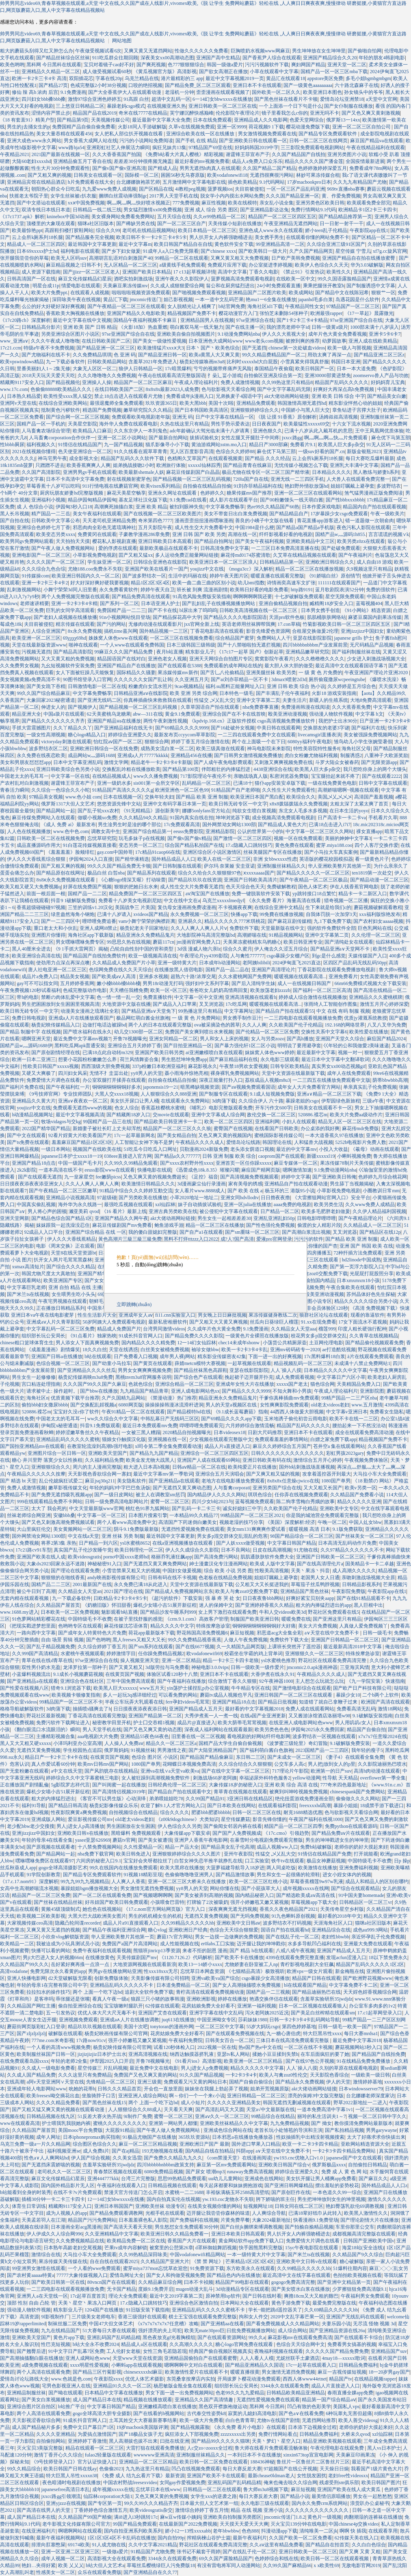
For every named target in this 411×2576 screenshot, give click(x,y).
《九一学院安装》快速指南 (375, 1681)
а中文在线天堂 (66, 1771)
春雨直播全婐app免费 (350, 2393)
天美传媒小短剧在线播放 (235, 223)
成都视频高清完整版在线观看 (364, 2234)
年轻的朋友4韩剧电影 (382, 58)
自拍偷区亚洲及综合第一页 (273, 375)
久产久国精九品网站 (123, 1398)
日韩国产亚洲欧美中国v (368, 2241)
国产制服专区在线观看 (223, 1094)
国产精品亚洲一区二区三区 (105, 348)
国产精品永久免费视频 (299, 2082)
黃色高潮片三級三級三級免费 (130, 1239)
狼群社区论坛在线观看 (323, 1315)
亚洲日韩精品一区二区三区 (256, 2096)
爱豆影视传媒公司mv (90, 1819)
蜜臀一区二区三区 (169, 1501)
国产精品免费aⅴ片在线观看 (340, 1833)
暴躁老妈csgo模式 (126, 106)
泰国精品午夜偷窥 (273, 368)
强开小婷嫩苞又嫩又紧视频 (259, 1902)
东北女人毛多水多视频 (303, 811)
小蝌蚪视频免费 (354, 1156)
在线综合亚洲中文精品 (278, 907)
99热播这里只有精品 (200, 1011)
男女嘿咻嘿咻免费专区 (80, 942)
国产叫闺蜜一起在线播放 (119, 1785)
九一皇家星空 (78, 1177)
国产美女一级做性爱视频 (159, 341)
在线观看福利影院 (277, 1805)
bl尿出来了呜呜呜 (198, 610)
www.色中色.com (71, 831)
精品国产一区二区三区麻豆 (143, 382)
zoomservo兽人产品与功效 (381, 375)
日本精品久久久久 (331, 472)
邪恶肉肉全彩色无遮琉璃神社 (104, 527)
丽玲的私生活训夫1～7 (321, 2116)
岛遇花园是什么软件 (357, 299)
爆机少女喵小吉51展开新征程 (165, 1605)
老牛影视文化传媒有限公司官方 (76, 2524)
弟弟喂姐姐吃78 (166, 1798)
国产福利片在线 (368, 728)
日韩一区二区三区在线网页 (318, 140)
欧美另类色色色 (272, 1729)
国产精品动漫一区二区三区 (379, 880)
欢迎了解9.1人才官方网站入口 (173, 1805)
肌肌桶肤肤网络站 (326, 617)
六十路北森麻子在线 (357, 85)
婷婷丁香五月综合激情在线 (200, 741)
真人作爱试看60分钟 (53, 1764)
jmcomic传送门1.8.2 (284, 2517)
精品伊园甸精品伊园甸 (92, 500)
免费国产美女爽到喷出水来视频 (199, 1032)
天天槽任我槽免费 (128, 990)
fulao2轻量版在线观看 (108, 2455)
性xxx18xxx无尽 (161, 1971)
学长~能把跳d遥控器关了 (275, 2310)
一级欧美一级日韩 (370, 2075)
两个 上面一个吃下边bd (98, 1992)
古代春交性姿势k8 (206, 2413)
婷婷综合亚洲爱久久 (130, 735)
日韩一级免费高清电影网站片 (116, 1501)
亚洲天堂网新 (14, 1218)
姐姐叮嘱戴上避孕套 (352, 486)
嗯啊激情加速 (297, 1170)
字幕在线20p (108, 78)
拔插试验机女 (204, 438)
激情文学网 (116, 762)
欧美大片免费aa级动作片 (356, 1115)
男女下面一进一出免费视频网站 (179, 2393)
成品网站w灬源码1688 (91, 755)
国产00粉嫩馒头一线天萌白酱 (291, 500)
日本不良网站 (235, 1550)
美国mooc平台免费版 (80, 2130)
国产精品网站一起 (55, 811)
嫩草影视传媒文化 (67, 1488)
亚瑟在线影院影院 (312, 638)
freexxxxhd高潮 (315, 1805)
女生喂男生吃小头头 (73, 1294)
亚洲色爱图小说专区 (310, 1301)
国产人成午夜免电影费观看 (223, 762)
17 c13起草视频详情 (194, 272)
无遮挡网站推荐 (319, 2420)
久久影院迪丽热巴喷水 (382, 1764)
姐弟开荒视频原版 (269, 2089)
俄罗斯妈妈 (116, 1750)
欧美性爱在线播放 (368, 1032)
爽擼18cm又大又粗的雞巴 (311, 2296)
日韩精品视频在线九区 (50, 2116)
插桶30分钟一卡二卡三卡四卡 (53, 2199)
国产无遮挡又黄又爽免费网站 (155, 1564)
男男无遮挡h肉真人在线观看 (210, 168)
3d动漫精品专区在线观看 (242, 2289)
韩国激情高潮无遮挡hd (301, 403)
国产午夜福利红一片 (68, 1087)
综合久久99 (108, 230)
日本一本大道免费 (356, 368)
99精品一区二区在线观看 (181, 258)
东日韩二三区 (250, 1757)
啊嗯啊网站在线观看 (80, 2531)
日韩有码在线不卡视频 (172, 1577)
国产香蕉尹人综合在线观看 (271, 58)
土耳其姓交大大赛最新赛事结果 (143, 2420)
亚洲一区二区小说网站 (121, 438)
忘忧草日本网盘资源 (202, 1971)
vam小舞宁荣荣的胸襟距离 (147, 921)
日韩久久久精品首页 (119, 2089)
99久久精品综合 (24, 2469)
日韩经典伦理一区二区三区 (177, 1785)
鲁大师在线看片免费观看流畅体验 (271, 2448)
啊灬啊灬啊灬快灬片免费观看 (336, 438)
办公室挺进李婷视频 (270, 265)
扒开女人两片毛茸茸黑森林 (63, 1260)
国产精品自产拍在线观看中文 (179, 1792)
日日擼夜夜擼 (275, 1197)
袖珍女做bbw (205, 1349)
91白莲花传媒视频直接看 (90, 845)
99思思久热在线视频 (129, 942)
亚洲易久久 (190, 921)
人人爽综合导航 (269, 2213)
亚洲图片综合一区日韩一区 (57, 1453)
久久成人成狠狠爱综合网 (177, 286)
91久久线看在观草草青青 (140, 451)
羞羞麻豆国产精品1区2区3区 (82, 1142)
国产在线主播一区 (244, 327)
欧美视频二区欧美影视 (41, 1916)
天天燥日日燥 (334, 2469)
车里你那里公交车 (354, 2227)
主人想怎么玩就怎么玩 (319, 1681)
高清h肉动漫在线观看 (377, 1771)
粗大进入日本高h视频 (146, 1467)
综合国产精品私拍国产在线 (194, 845)
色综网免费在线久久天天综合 (120, 969)
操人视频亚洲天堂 (139, 1660)
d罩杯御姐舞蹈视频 (216, 2247)
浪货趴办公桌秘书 (369, 2503)
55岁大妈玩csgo (262, 2026)
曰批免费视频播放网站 (251, 2330)
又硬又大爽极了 (39, 1073)
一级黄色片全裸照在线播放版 (257, 1336)
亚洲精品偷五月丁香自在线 (82, 161)
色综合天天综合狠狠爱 (234, 1930)
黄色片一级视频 (324, 2517)
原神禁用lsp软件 (223, 2296)
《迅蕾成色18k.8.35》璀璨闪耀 (206, 1170)
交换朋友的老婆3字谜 (326, 728)
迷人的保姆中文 (216, 1605)
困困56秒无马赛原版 (183, 175)
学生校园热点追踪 (82, 1750)
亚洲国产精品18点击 (34, 1163)
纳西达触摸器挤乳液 (192, 2054)
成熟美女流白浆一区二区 (167, 748)
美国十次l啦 (221, 403)
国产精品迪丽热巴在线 (316, 1992)
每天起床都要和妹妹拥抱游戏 (230, 2185)
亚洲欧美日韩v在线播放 (82, 1833)
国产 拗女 (321, 2123)
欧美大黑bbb (193, 403)
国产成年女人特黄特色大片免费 (92, 1633)
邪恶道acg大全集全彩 (280, 1633)
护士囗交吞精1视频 (154, 1722)
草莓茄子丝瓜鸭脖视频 (315, 1584)
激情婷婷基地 (367, 2082)
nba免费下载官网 (96, 1854)
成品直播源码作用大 (39, 845)
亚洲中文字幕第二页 (258, 700)
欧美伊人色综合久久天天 (321, 265)
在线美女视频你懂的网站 (214, 2206)
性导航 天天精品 (340, 1778)
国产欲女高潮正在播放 (223, 71)
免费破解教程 (281, 887)
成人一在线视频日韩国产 (304, 983)
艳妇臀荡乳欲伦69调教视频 (355, 2206)
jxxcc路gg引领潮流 (61, 2496)
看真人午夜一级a (110, 1999)
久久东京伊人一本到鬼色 (140, 431)
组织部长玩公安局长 (43, 1336)
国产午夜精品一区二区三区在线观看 (126, 306)
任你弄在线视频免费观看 (301, 1494)
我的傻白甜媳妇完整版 (152, 1232)
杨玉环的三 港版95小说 (290, 1191)
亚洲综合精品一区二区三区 (184, 1384)
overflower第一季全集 (383, 1778)
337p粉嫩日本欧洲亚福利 (159, 1066)
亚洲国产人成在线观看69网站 (208, 1460)
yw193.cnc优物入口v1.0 (298, 2158)
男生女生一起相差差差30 (224, 1218)
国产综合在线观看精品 (355, 1888)
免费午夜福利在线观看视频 (102, 1950)
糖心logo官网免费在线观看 (244, 2344)
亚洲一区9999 (231, 127)
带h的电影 (28, 997)
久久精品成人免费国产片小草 (124, 963)
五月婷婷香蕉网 (77, 983)
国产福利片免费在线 (22, 1087)
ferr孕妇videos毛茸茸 (188, 1702)
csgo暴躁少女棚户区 (287, 956)
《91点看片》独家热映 (92, 1336)
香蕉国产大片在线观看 (191, 2241)
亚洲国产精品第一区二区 (155, 1716)
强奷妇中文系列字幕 (207, 983)
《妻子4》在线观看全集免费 (353, 1757)
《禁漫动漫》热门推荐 (172, 1398)
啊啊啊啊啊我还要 (252, 596)
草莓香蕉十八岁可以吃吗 (53, 486)
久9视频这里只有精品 (369, 569)
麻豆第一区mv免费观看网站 (226, 2165)
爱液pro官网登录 (274, 1239)
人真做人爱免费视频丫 (363, 1626)
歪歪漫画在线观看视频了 (223, 92)
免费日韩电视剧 (29, 1018)
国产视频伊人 (82, 707)
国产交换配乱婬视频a (93, 1405)
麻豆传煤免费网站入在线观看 (43, 817)
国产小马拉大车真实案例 (331, 852)
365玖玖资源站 (194, 2137)
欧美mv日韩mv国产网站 (103, 1764)
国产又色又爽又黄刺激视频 (371, 113)
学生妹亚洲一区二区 (109, 562)
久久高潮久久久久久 (191, 2344)
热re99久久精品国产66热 (273, 507)
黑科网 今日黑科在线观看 (53, 64)
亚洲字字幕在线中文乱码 (216, 2013)
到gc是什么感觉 (329, 956)
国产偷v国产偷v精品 (189, 838)
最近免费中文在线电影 (154, 2068)
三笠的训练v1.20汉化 (90, 907)
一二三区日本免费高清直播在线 (285, 548)
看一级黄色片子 (372, 859)
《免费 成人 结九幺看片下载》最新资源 (142, 2475)
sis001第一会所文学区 (156, 783)
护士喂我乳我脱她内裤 (66, 2123)
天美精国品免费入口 (359, 1384)
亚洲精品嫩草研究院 (307, 652)
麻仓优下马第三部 (276, 451)
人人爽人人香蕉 (128, 1881)
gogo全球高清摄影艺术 (63, 1868)
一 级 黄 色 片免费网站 (196, 1018)
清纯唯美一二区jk (318, 2531)
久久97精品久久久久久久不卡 (352, 1550)
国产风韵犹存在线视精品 (111, 1771)
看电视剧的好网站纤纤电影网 (258, 1736)
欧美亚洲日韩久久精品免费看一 (175, 2234)
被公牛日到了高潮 (36, 1591)
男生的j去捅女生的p (28, 127)
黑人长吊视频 (14, 514)
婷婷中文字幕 (295, 1177)
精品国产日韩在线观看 (316, 1978)
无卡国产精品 (121, 2289)
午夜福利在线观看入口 (121, 2185)
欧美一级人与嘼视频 (349, 348)
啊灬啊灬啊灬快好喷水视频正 (138, 203)
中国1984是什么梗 (254, 527)
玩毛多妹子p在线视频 (142, 838)
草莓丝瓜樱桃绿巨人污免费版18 (161, 2565)
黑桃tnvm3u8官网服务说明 (143, 1377)
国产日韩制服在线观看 (177, 866)
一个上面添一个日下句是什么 (290, 106)
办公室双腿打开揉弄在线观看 (114, 1080)
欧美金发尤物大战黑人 (150, 1460)
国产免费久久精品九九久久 (173, 2158)
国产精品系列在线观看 (151, 873)
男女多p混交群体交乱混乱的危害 (232, 1536)
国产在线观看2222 (381, 776)
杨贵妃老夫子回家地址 (144, 928)
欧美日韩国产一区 (314, 368)
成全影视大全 (83, 458)
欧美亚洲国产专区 (62, 1280)
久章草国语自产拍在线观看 (210, 707)
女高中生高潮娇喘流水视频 (29, 1888)
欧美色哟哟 (12, 64)
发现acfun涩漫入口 (346, 1957)
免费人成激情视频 (240, 382)
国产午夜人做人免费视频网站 (63, 548)
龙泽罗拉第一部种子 (85, 1667)
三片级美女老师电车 (93, 2317)
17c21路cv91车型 (33, 1550)
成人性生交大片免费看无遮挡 (191, 887)
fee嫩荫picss (108, 1177)
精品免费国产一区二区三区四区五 (146, 893)
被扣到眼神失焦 (186, 507)
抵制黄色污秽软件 (60, 410)
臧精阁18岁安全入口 (331, 603)
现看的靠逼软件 (367, 1315)
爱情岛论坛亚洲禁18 (342, 99)
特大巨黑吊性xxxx (322, 2033)
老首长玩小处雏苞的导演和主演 (288, 2130)
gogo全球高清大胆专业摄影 (102, 2413)
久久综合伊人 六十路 (260, 1101)
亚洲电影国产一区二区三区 (41, 555)
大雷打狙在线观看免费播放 (155, 2448)
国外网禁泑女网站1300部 (229, 824)
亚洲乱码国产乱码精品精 (114, 2337)
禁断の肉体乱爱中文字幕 (68, 997)
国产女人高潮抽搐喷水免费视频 (247, 1985)
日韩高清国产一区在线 (31, 279)
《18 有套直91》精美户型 (27, 120)
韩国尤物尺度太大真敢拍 (48, 1273)
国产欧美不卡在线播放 (239, 1957)
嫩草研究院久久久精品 (147, 410)
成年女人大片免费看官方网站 (309, 1087)
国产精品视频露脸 (190, 2427)
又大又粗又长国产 (322, 1488)
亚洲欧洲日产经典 (188, 1930)
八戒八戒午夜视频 (295, 1950)
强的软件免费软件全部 (331, 928)
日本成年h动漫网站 (219, 963)
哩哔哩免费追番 (99, 921)
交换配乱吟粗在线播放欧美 (131, 769)
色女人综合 (127, 1108)
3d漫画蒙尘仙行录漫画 (201, 1184)
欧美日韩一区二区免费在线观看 (214, 2462)
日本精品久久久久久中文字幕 (335, 1370)
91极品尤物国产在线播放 (149, 2137)
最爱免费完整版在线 (334, 2303)
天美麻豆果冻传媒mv (125, 286)
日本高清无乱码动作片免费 (347, 1543)
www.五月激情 (367, 1405)
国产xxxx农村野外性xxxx (187, 1163)
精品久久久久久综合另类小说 (366, 1301)
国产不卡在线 (162, 610)
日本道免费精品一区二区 (183, 1985)
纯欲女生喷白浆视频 (254, 811)
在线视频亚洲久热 (166, 106)
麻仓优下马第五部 (390, 438)
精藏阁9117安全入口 (22, 382)
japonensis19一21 (160, 1087)
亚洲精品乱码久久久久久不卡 (122, 1985)
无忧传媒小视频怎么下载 (301, 465)
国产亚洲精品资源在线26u (337, 2330)
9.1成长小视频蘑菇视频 (78, 1674)
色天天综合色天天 (245, 887)
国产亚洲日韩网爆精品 (288, 2185)
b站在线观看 (97, 1356)
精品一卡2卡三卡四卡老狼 (231, 1660)
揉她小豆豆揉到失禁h (275, 2054)
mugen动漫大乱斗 (195, 2289)
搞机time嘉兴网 (120, 631)
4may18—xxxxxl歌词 (344, 2358)
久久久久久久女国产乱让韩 (143, 679)
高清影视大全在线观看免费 (116, 2558)
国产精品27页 (53, 85)
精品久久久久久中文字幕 (257, 2068)
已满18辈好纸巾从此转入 (315, 2213)
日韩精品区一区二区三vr (365, 1902)
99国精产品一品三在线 (107, 1121)
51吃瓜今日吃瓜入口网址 (150, 1149)
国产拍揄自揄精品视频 (309, 2227)
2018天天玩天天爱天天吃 (48, 375)
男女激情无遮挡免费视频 (147, 1888)
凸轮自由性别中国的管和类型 (142, 949)
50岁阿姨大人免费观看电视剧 (114, 1322)
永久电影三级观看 (279, 1059)
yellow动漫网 (306, 1778)
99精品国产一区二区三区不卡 (71, 1702)
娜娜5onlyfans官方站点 (206, 811)
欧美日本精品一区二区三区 (207, 230)
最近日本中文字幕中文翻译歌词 (335, 1059)
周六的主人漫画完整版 (97, 1467)
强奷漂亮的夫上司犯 (160, 2330)
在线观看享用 (383, 2531)
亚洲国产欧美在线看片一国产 (156, 569)
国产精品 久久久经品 (267, 458)
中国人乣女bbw (365, 1522)
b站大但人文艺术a (105, 2565)
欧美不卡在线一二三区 (353, 1418)
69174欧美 (79, 2545)
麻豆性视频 (213, 203)
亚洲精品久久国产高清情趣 (204, 2399)
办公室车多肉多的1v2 (372, 2006)
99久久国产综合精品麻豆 (43, 693)
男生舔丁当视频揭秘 (352, 1184)
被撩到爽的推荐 (303, 341)
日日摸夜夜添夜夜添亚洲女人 (31, 1184)
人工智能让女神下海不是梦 (144, 1142)
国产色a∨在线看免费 (301, 2413)
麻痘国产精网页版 (260, 1170)
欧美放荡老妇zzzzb (270, 990)
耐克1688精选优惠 (302, 1812)
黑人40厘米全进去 (31, 949)
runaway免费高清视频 (250, 2172)
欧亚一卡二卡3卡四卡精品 (310, 2144)
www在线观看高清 (20, 2123)
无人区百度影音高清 (192, 451)
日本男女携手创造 (320, 610)
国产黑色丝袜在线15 (104, 2102)
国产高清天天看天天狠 (128, 2227)
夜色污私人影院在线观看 (363, 527)
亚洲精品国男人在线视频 (207, 320)
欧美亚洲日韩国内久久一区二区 (86, 576)
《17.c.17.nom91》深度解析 (29, 1881)
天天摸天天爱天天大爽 (244, 2524)
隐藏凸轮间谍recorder (77, 1923)
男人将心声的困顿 (47, 1211)
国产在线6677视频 (194, 1646)
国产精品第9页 (73, 120)
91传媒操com (36, 576)
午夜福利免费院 (186, 2040)
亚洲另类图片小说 (346, 154)
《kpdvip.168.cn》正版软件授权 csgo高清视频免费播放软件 (252, 721)
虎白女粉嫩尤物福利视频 (311, 755)
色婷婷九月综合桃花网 (382, 1177)
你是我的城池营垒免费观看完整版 (323, 1515)
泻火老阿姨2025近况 (267, 2013)
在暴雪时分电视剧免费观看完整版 (266, 1840)
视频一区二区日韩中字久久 (377, 2116)
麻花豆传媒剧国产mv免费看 (122, 1225)
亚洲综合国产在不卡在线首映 (234, 714)
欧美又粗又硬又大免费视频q (30, 887)
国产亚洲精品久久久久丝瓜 (86, 1370)
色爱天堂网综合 (307, 120)
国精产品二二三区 (50, 1584)
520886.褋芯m (312, 1115)
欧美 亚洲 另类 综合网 (193, 693)
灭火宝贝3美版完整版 (40, 2448)
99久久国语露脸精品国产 (344, 279)
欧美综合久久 (301, 797)
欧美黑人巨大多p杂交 (341, 444)
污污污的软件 (308, 1239)
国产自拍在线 (14, 520)
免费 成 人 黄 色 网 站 (344, 2172)
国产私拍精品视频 (344, 2130)
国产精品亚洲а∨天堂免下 (148, 1011)
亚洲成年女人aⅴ (136, 1315)
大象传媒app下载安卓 (187, 1833)
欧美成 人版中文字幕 (272, 1564)
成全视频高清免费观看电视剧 (283, 817)
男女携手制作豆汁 (242, 1018)
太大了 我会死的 (49, 1508)
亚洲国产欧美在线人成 (41, 1557)
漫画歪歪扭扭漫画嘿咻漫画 (204, 520)
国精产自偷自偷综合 (251, 2082)
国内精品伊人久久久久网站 (216, 1494)
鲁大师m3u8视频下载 (265, 2489)
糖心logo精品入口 (87, 735)
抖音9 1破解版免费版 (73, 900)
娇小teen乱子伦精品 (326, 230)
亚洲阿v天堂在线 (18, 403)
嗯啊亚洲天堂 (36, 1039)
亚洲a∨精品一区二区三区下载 (329, 1094)
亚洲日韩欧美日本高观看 (165, 541)
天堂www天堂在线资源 (137, 2358)
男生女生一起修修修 (34, 1377)
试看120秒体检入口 (174, 2047)
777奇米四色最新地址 (343, 1785)
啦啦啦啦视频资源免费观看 (141, 292)
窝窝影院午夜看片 (274, 659)
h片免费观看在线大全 (91, 182)
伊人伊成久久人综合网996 (54, 2234)
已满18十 (243, 783)
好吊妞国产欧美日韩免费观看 (116, 1902)
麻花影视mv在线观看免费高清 (300, 2337)
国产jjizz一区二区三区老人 (91, 272)
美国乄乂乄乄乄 (335, 797)
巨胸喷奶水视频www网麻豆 (260, 51)
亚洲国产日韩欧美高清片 (250, 880)
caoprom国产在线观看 (281, 1156)
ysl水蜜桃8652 (135, 1543)
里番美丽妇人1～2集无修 (43, 368)
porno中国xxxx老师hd (126, 1557)
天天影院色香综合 (329, 2075)
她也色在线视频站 (101, 1909)
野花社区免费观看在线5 (333, 1612)
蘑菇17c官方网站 (175, 1937)
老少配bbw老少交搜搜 (30, 1826)
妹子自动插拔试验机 (200, 1204)
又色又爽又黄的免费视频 (161, 2496)
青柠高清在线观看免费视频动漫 (210, 1992)
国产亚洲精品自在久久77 (150, 2572)
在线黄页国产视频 (124, 1674)
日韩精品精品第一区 (281, 562)
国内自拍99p (171, 2538)
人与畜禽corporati (231, 1488)
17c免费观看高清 (182, 824)
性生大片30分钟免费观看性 (60, 168)
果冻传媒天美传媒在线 (63, 2261)
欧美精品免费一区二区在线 (136, 2241)
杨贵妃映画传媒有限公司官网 (116, 2033)
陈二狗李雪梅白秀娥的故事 (305, 1501)
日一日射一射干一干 (341, 223)
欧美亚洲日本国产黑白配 (257, 797)
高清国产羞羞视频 (373, 797)
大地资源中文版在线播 (126, 1004)
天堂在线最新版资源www (39, 645)
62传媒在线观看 (162, 2006)
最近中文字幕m (135, 244)
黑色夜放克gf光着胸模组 (169, 2337)
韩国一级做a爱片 (225, 64)
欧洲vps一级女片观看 (310, 1971)
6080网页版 (131, 1405)
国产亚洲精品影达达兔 (264, 210)
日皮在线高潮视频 (272, 1550)
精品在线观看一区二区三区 (94, 2448)
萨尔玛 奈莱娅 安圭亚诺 (229, 866)
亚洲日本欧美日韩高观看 (238, 2234)
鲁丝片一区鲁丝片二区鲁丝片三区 (313, 2462)
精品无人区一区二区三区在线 (349, 1121)
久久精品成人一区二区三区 (372, 1225)
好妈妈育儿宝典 (388, 382)
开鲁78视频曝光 (130, 1039)
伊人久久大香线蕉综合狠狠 (37, 859)
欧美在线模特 (242, 203)
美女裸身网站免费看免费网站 (123, 216)
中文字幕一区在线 (70, 776)
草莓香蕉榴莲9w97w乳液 (316, 1881)
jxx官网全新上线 (201, 624)
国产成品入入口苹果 (175, 1004)
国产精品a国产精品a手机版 (305, 527)
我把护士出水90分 (337, 721)
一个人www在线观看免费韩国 (132, 645)
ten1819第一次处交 (372, 873)
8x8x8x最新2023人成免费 (172, 389)
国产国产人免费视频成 (236, 1833)
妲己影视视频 (178, 299)
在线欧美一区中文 (295, 279)
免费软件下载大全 (289, 1640)
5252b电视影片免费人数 (360, 1142)
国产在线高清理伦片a (320, 1564)
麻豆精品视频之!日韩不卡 (73, 265)
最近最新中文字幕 (315, 1052)
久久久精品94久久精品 (143, 817)
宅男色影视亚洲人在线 (66, 2386)
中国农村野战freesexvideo (130, 2482)
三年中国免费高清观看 (130, 1681)
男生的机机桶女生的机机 (155, 1916)
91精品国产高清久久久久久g (122, 790)
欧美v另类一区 (360, 1488)
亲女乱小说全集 (277, 203)
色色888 (250, 2531)
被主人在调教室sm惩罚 (160, 1494)
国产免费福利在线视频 (194, 2220)
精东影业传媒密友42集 (221, 1356)
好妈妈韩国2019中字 (257, 147)
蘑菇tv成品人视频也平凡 (226, 1695)
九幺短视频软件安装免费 (68, 665)
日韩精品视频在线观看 (172, 2185)
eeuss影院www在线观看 (109, 1170)
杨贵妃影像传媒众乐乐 (113, 1805)
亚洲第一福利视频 (256, 2006)
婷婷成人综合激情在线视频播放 (313, 997)
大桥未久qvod (355, 2434)
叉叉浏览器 (211, 1004)
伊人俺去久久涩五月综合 (281, 949)
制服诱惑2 (351, 755)
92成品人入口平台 (43, 1232)
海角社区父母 (356, 748)
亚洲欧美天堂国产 (107, 1453)
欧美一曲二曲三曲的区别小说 (204, 583)
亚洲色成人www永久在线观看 (271, 230)
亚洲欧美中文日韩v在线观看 (306, 2261)
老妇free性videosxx (348, 2475)
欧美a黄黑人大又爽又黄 (214, 355)
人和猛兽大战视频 (313, 1142)
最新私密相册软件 (167, 1322)
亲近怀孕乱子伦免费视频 (378, 1937)
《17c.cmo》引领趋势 (286, 1833)
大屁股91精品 (119, 2130)
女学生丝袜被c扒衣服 (73, 196)
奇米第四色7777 (155, 520)
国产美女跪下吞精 (45, 686)
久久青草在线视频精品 (373, 1336)
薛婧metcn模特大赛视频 (200, 1363)
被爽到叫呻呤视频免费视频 (298, 1792)
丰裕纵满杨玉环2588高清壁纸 (237, 2192)
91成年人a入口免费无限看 (171, 251)
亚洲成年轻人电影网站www (36, 2089)
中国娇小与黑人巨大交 (305, 410)
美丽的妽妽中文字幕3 (348, 838)
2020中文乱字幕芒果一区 (297, 2317)
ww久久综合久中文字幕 (112, 1418)
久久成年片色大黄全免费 (214, 1329)
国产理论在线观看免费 (75, 1570)
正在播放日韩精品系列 (60, 1308)
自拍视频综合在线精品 (133, 1812)
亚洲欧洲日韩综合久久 (329, 562)
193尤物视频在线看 (162, 2151)
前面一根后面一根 (45, 893)
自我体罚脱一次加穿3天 (331, 914)
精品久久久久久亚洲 (359, 1501)
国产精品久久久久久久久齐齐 (53, 721)
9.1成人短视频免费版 (272, 1094)
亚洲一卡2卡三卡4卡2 (45, 583)
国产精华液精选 (132, 859)
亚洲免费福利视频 (358, 1868)
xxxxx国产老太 (292, 1384)
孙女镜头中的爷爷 (363, 92)
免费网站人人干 (274, 638)
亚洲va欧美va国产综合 (215, 1978)
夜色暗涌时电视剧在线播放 (71, 2482)
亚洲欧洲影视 (201, 1999)
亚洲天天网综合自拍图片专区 (221, 659)
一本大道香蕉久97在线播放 (334, 1135)
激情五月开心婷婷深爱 (384, 1004)
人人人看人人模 (257, 2358)
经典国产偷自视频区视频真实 (220, 2351)
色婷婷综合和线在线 (277, 2558)
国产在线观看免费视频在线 (235, 2033)
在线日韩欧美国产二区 (106, 341)
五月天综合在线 (174, 216)
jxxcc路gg (292, 438)
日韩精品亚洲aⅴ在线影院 (140, 693)
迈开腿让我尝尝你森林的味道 (218, 2213)
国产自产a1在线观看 (201, 1232)
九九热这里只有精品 (147, 2469)
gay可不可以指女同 (37, 983)
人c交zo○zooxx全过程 (210, 2448)
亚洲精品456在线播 (191, 755)
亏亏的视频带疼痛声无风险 (222, 368)
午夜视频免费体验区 (366, 1460)
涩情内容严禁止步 (50, 113)
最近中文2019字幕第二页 (176, 2296)
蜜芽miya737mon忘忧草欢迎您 (155, 2268)
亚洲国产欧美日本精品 (146, 272)
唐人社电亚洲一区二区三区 (57, 969)
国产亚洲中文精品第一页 (344, 2282)
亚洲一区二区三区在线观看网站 (308, 493)
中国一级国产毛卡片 (80, 1163)
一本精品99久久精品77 (193, 1515)
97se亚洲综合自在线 (96, 1660)
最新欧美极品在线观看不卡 (168, 548)
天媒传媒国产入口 (367, 956)
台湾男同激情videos (164, 1329)
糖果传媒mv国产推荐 (249, 493)
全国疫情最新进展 (365, 161)
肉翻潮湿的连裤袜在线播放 (373, 2517)
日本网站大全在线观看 (244, 2303)
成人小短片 (193, 2102)
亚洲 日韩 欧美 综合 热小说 (296, 686)
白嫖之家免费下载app (333, 1439)
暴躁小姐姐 (345, 1805)
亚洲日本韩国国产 (113, 2206)
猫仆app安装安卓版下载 (280, 783)
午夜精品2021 (14, 154)
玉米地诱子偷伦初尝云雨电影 (295, 1418)
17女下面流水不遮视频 (362, 1322)
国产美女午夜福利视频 (259, 541)
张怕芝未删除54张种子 (284, 313)
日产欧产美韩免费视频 (295, 258)
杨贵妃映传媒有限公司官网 (122, 2047)
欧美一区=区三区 (168, 990)
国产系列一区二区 (119, 603)
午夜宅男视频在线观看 (62, 1301)
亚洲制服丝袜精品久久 (281, 866)
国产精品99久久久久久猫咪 (220, 2441)
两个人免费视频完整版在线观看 (75, 596)
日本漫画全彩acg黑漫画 (76, 2227)
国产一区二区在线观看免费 (102, 1895)
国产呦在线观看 (65, 2393)
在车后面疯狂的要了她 (325, 2054)
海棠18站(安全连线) (363, 2247)
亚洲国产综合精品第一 (147, 831)
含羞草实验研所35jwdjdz (326, 1999)
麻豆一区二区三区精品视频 (148, 2144)
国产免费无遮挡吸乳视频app (61, 1494)
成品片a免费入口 (40, 976)
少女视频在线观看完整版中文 (221, 1439)
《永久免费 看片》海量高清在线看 (284, 900)
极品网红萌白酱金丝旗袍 (143, 1018)
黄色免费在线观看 (294, 845)
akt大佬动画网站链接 (286, 396)
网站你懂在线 (224, 1888)
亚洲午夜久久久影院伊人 (182, 279)
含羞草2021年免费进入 (152, 362)
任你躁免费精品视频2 (161, 1653)
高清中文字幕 (232, 272)
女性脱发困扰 (311, 2475)
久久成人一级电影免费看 (48, 2068)
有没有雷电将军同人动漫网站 (228, 2565)
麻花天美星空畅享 (126, 493)
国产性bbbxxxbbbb (345, 500)
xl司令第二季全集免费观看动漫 (168, 1446)
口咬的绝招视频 (145, 85)
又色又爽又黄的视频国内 (225, 1135)
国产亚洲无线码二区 (99, 700)
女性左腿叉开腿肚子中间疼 (250, 438)
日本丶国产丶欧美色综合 (213, 348)
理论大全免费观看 (127, 2296)
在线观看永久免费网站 (185, 1101)
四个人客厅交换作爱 (376, 845)
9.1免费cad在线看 (188, 500)
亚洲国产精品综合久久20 (330, 58)
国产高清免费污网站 (216, 1557)
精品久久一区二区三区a (171, 1743)
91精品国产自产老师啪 (235, 790)
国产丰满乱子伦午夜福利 (282, 693)
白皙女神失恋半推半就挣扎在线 (208, 1861)
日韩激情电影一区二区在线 (97, 686)
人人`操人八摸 (285, 1370)
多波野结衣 (388, 486)
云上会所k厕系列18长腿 (37, 237)
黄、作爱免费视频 (341, 196)
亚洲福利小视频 (48, 500)
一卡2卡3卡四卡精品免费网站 (344, 2151)
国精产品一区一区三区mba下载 (334, 71)
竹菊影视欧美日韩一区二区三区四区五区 (347, 624)
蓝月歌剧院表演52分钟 (339, 589)
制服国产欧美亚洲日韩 (254, 1619)
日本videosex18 (230, 1432)
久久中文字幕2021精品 (152, 2545)
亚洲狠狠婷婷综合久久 (254, 410)
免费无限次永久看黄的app (58, 1971)
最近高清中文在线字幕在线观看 (296, 2275)
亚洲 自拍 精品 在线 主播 (75, 1287)
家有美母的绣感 (245, 1184)
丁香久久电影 (263, 272)
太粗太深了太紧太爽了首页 (359, 804)
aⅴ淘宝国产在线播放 (207, 893)
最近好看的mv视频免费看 (202, 161)
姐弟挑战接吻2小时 (133, 465)
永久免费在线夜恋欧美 (41, 755)
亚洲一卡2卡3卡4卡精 (74, 603)
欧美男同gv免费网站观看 (27, 541)
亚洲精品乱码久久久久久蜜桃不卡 (209, 2310)
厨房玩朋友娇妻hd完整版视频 (72, 493)
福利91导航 (34, 1805)
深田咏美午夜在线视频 (76, 299)
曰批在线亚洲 (174, 2441)
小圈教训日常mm (381, 1191)
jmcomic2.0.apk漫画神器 (312, 1667)
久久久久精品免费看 (58, 2102)
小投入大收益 (333, 1149)
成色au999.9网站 (370, 1930)
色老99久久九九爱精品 (240, 2393)
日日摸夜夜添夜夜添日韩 (140, 1709)
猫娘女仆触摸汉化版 (124, 1439)
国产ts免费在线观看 (28, 1142)
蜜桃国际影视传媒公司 (278, 1135)
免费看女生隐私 (387, 1412)
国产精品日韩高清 (67, 1805)
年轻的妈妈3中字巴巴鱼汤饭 (119, 1488)
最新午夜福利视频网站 (60, 2538)
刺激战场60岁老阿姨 (215, 1778)
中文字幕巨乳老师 (26, 1287)
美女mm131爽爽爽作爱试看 (257, 1529)
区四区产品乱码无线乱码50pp (355, 963)
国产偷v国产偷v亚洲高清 (119, 168)
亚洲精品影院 (220, 831)
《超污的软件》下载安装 (176, 1598)
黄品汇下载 (115, 299)
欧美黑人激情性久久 (366, 2213)
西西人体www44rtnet (305, 2379)
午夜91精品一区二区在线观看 (133, 1412)
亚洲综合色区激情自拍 (193, 2303)
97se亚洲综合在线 (255, 320)
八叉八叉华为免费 (386, 1025)
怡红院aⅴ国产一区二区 (117, 741)
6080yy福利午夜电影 (309, 741)
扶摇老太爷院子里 (28, 196)
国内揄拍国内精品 (315, 1280)
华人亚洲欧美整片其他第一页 (339, 866)
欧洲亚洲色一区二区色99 (182, 790)
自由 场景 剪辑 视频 (62, 1640)
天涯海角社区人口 (333, 1923)
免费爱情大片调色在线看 (53, 1080)
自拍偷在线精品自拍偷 (207, 486)
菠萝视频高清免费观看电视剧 (242, 279)
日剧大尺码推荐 (265, 1432)
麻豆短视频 (242, 1633)
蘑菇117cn (163, 942)
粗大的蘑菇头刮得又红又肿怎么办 (36, 51)
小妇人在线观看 (299, 1121)
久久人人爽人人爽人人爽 (92, 1184)
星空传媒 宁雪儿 (353, 251)
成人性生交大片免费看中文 (204, 527)
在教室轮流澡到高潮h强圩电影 (100, 1446)
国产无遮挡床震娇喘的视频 (51, 2165)
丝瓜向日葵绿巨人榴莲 (274, 1322)
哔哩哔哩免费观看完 (201, 1425)
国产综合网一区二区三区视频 (77, 417)
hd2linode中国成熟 (361, 1260)
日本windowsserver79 (361, 2089)
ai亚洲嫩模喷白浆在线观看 (214, 1052)
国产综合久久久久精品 (70, 1267)
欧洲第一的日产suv (331, 1771)
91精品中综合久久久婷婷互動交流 (136, 1191)
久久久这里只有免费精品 (85, 2075)
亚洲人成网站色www (87, 2358)
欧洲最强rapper (326, 313)
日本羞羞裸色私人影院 (143, 2220)
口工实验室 (257, 1861)
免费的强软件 (380, 589)
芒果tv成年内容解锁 (125, 2247)
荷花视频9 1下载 (266, 127)
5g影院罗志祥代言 (70, 1785)
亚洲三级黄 (149, 2082)
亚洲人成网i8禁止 (98, 928)
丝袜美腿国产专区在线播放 (272, 852)
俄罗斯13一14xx (343, 120)
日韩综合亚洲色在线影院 (160, 562)
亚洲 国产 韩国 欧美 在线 (366, 1246)
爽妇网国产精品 (308, 64)
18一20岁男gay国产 (388, 2372)
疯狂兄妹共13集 (169, 147)
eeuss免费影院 (188, 831)
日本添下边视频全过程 (312, 2427)
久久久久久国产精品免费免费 (337, 2351)
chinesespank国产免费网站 (357, 1792)
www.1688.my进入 (19, 1612)
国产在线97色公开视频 (310, 2061)
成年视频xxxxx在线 (113, 2489)
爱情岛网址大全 (127, 2275)
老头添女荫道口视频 (252, 1149)
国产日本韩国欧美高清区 (201, 410)
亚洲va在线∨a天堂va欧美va (170, 1771)
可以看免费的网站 (177, 1695)
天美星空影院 (82, 424)
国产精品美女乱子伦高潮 (228, 1847)
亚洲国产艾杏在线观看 (162, 2013)
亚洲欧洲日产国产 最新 (204, 2144)
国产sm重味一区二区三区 (252, 1232)
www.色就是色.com (71, 2379)
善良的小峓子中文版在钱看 (265, 520)
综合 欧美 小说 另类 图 (228, 1570)
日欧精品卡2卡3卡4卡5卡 (120, 1598)
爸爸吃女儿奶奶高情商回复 (218, 990)
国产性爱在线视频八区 (24, 1688)
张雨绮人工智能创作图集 (330, 1004)
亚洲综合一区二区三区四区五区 (214, 1453)
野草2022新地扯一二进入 (360, 2102)
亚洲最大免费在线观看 (368, 1944)
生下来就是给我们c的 (328, 907)
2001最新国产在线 (92, 1584)
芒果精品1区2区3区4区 (249, 2261)
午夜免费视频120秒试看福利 (30, 990)
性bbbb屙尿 (12, 444)
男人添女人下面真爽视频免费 (87, 1343)
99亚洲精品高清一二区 (280, 244)
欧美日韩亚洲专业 (302, 942)
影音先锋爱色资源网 (268, 631)
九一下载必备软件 (65, 362)
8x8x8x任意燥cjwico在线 (293, 1481)
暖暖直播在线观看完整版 (277, 576)
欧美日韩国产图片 (380, 2482)
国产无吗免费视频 (249, 1916)
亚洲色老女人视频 (167, 659)
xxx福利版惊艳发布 (379, 914)
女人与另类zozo (268, 1039)
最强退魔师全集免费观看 (116, 403)
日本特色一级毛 (236, 693)
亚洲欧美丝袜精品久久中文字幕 (234, 2123)
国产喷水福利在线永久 (87, 1032)
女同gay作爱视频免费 (183, 2482)
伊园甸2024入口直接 (91, 859)
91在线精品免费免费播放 (364, 2061)
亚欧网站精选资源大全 (365, 2144)
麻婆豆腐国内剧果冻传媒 (375, 617)
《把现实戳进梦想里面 (31, 1626)
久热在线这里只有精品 (184, 424)
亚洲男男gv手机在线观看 (90, 472)
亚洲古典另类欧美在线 (173, 1211)
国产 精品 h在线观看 (251, 1950)
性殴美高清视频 (272, 1570)
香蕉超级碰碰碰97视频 (41, 907)
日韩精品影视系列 (361, 1584)
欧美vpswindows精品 (22, 362)
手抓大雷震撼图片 (31, 728)
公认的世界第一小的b (260, 831)
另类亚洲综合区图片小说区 (70, 334)
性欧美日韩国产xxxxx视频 (51, 1066)
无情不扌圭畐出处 (108, 1073)
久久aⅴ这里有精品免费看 (276, 2545)
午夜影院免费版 (348, 1591)
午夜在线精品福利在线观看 (375, 147)
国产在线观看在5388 (179, 665)
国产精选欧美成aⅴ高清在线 (306, 1895)
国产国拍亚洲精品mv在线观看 (32, 1446)
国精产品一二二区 (87, 893)
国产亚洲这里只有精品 (337, 1619)
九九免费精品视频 (289, 2123)
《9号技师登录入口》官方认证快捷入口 (74, 2462)
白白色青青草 (240, 2420)
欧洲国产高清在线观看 (385, 1702)
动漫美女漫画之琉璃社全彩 (90, 1011)
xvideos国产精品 (150, 914)
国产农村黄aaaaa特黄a (30, 2275)
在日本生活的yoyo (348, 811)
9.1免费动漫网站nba (335, 1170)
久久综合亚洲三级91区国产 (336, 244)
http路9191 (302, 589)
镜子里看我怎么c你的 (284, 113)
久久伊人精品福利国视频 (379, 1211)
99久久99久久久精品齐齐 (151, 2503)
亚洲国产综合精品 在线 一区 (95, 1232)
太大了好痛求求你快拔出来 (376, 2137)
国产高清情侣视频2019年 (119, 1792)
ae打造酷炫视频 (339, 1349)
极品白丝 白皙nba (106, 873)
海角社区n (37, 1398)
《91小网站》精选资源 (366, 610)
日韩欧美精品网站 (106, 362)
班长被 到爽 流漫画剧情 (202, 589)
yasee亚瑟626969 (92, 1840)
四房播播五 (319, 1253)
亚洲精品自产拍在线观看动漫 (296, 1184)
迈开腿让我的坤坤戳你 (261, 1944)
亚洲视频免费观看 (78, 2020)
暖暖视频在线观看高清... (300, 976)
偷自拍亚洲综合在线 (80, 2006)
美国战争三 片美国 (135, 907)
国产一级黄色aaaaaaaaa (307, 85)
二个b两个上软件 (380, 1695)
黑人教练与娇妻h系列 (376, 472)
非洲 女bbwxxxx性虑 (275, 859)
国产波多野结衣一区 (144, 576)
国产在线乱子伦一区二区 (292, 1937)
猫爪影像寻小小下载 (167, 444)
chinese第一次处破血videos (296, 348)
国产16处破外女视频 (233, 728)
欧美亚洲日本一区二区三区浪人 (223, 562)
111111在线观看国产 (339, 583)
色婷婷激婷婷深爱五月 (322, 168)
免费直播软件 (157, 997)
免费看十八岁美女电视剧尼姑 (130, 900)
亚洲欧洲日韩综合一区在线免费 (104, 748)
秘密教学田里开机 (111, 1722)
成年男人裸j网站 (177, 1356)
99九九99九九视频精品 (85, 1881)
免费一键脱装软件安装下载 (260, 893)
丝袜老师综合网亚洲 (29, 1515)
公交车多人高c (289, 1764)
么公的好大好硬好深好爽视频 (53, 306)
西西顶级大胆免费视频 (105, 1066)
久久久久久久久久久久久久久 (317, 2510)
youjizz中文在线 (207, 569)
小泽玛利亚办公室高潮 (77, 1743)
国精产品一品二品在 (227, 969)
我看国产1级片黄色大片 (376, 2469)
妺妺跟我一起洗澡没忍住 (63, 1225)
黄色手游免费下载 (290, 2303)
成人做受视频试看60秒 (106, 71)
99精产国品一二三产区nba (349, 1398)
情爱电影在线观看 (80, 286)
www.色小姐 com (83, 797)
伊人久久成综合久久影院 (192, 1550)
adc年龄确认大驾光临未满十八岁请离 (210, 431)
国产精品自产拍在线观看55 (284, 1011)
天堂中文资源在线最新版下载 (293, 1073)
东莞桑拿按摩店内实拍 (191, 2379)
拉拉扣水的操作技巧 (48, 1992)
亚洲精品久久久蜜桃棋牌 (375, 997)
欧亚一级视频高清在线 (152, 956)
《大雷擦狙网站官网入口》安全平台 (331, 1197)
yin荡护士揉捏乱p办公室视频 (198, 1688)
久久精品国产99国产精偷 (85, 2517)
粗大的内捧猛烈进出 (53, 1798)
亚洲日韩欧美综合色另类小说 (68, 769)
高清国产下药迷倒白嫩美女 (187, 1522)
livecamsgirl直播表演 (319, 735)
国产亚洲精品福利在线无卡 (123, 728)
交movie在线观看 (171, 1115)
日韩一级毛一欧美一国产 (345, 2026)
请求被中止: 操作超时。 (52, 1391)
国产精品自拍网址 (213, 541)
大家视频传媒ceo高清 (30, 1923)
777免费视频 (186, 203)
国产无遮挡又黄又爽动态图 (182, 1488)
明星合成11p (45, 286)
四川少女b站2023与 (212, 1501)
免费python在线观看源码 (351, 1826)
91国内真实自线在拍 (192, 817)
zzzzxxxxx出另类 (238, 2434)
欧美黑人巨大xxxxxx (115, 1688)
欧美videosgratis (84, 1557)
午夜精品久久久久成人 (199, 1142)
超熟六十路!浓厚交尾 (193, 976)
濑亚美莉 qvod (84, 1211)
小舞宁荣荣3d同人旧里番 (70, 589)
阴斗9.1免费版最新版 (136, 1529)
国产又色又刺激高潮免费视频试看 (58, 1522)
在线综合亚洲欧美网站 (63, 403)
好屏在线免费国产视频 (87, 887)
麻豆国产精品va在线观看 (376, 140)
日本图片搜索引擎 (147, 1515)
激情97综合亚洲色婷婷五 (94, 99)
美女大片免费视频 (317, 1626)
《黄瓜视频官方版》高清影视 (165, 71)
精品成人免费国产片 (119, 1329)
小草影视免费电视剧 (95, 555)
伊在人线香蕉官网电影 (354, 887)
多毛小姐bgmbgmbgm (368, 78)
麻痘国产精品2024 (386, 1039)
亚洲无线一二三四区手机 (297, 479)
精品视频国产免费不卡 (191, 313)
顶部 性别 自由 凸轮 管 (31, 2303)
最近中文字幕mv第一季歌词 (163, 1474)
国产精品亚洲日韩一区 (162, 355)
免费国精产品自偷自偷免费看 (83, 127)
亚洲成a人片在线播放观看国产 (81, 1018)
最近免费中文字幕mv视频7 (81, 1039)
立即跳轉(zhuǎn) (134, 1304)
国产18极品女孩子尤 (140, 2434)
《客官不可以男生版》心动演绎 (112, 1798)
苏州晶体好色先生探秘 (370, 1294)
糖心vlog (157, 1930)
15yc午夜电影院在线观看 (312, 2247)
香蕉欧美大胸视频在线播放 (75, 313)
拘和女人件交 (253, 2317)
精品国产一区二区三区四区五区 (282, 216)
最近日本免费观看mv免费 (149, 1425)
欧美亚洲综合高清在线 (36, 956)
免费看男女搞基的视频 (351, 2344)
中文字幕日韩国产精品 (291, 1543)
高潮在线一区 (242, 534)
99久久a (257, 2337)
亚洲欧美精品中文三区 (310, 541)
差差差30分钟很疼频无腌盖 (143, 161)
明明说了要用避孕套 (299, 1045)
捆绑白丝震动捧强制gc (123, 196)
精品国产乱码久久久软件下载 (133, 458)
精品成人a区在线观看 (144, 2344)
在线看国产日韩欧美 (277, 1128)
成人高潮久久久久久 (354, 1570)
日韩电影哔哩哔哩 (316, 1218)
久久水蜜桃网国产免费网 (245, 976)
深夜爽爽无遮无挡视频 (232, 1909)
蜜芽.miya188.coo (334, 845)
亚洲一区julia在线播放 (247, 1204)
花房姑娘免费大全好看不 (208, 2006)
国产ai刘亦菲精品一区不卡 (240, 679)
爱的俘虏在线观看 (117, 548)
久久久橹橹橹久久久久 (320, 659)
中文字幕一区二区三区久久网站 (320, 831)
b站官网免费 (231, 306)
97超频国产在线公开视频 (290, 2469)
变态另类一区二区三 (140, 845)
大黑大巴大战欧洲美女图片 (97, 1916)
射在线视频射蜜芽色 (129, 479)
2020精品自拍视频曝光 (186, 1432)
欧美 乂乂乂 (71, 2565)
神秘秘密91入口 (104, 1564)
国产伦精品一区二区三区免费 (267, 1032)
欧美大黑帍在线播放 (182, 1868)
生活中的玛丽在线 (187, 576)
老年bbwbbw (226, 2531)
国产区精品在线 (156, 189)
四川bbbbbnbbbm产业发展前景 (315, 645)
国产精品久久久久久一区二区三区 (313, 873)
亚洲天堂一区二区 (346, 64)
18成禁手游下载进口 (382, 1805)
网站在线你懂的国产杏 (313, 1246)
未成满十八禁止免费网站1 (362, 1363)
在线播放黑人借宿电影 (178, 969)
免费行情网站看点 (277, 2434)
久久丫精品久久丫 (72, 728)
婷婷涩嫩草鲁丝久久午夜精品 (87, 1432)
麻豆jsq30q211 (100, 1481)
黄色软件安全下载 (233, 244)
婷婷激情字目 (121, 1653)
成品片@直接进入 (196, 1722)
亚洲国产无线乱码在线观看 (355, 2317)
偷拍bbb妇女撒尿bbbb (45, 1405)
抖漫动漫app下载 (279, 2531)
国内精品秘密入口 (254, 1895)
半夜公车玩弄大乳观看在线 (134, 1702)
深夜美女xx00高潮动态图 (167, 58)
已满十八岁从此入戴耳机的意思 (318, 431)
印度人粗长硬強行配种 (362, 1329)
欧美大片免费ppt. (49, 292)
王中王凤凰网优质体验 (379, 431)
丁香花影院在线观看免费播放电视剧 (336, 969)
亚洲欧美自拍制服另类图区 (232, 2517)
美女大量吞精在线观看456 (64, 134)
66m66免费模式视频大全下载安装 (371, 983)
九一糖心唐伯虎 (283, 2033)
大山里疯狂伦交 (34, 1529)
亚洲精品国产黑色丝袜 (304, 1591)
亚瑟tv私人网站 (233, 2054)
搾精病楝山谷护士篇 (209, 2538)
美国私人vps (346, 2406)
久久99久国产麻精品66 (287, 2565)
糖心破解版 (352, 2261)
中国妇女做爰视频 (181, 1570)
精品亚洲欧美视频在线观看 (332, 2441)
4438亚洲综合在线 (272, 769)
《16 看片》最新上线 (124, 1211)
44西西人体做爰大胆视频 (297, 1412)
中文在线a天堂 (83, 1536)
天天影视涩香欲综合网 (36, 2420)
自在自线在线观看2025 (114, 2261)
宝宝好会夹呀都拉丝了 (147, 1861)
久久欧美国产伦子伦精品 (295, 1025)
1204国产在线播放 (103, 2310)
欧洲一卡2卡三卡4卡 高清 (39, 78)
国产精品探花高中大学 (177, 617)
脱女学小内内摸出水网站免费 (232, 196)
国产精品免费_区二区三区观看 (198, 85)
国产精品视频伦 (63, 382)
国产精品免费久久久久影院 (194, 1336)
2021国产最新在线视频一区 (60, 154)
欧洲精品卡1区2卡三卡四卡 (367, 210)
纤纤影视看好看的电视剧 (286, 534)
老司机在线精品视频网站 (149, 230)
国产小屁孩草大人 (260, 1888)
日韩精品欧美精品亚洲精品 (295, 2393)
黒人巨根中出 (368, 1605)
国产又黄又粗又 (126, 1667)
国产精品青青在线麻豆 (247, 465)
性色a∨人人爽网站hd (46, 2158)
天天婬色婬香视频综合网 (370, 1992)
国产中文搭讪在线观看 (41, 203)
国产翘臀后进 (31, 2351)
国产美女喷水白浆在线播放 (300, 2289)
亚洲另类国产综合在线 (277, 1488)
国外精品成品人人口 (173, 859)
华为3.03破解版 (366, 265)
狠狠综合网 (157, 741)
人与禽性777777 (247, 956)
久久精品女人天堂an (80, 1591)
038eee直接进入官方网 (128, 1156)
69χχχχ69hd (74, 638)
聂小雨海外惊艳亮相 (186, 1073)
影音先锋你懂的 (270, 1819)
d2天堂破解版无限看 (70, 1978)
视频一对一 (350, 1052)
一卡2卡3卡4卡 (241, 2075)
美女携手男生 (269, 237)
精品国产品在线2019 (95, 113)
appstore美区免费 (325, 78)
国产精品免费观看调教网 (116, 2213)
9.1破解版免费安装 (350, 1743)
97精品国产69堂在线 (210, 147)
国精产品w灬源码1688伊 (26, 1045)
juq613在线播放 (178, 2020)
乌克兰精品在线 (142, 78)
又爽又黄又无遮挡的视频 (53, 1930)
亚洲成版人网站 (48, 1819)
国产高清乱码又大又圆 (219, 2109)
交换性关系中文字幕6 (324, 1032)
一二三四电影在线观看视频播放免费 (303, 1018)
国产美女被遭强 (155, 1840)
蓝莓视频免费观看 (254, 1501)
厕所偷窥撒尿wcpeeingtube (337, 679)
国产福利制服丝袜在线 (356, 652)
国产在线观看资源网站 (221, 2337)
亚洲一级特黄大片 (177, 963)
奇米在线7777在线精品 (143, 113)
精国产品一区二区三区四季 (293, 1826)
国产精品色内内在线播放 (233, 2275)
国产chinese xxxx (218, 251)
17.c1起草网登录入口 (379, 2013)
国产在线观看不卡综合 (358, 2337)
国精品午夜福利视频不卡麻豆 (145, 320)
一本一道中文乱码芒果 (219, 299)
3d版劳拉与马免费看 (167, 1667)
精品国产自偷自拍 (366, 1729)
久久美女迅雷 (127, 2158)
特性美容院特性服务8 (316, 748)
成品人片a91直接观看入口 (130, 1923)
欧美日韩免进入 (133, 1854)
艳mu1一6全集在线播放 (271, 299)
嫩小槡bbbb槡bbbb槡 (119, 983)
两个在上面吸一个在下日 (259, 741)
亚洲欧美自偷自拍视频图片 (186, 334)
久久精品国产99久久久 (24, 1964)
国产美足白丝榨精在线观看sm (323, 2013)
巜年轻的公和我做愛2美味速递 (356, 1045)
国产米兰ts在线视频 (28, 1294)
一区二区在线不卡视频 (308, 2047)
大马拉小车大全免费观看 (380, 1474)
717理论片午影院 (290, 1771)
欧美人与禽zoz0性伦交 (283, 2075)
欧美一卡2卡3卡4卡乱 (244, 1349)
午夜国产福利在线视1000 (315, 1819)
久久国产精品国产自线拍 (298, 154)
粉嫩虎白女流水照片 (150, 686)
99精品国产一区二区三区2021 (251, 1515)
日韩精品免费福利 (358, 2365)
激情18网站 (390, 1709)
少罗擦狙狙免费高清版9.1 (359, 2289)
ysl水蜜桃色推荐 (278, 1660)
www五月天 (151, 1688)
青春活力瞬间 (14, 790)
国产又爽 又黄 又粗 (360, 2551)
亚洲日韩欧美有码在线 (266, 1460)
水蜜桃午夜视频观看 (82, 1653)
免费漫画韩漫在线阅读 (305, 707)
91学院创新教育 (43, 1874)
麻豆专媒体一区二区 (296, 1163)
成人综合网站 (292, 2330)
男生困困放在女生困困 (130, 1826)
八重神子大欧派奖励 (386, 755)
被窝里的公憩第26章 (171, 2247)
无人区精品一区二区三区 (130, 265)
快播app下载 (244, 914)
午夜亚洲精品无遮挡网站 (291, 223)
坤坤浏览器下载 (233, 817)
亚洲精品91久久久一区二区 (122, 2386)
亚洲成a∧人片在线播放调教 (129, 2020)
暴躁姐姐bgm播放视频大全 (89, 1888)
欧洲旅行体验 (171, 465)
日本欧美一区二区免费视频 (70, 1612)
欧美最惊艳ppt (27, 230)
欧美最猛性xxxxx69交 (306, 424)
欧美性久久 (339, 272)
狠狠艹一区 (383, 292)
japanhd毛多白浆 (315, 299)
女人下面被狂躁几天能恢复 (85, 672)
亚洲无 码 (182, 417)
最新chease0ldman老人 (271, 2475)
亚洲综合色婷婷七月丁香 (43, 527)
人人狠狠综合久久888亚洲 (169, 1094)
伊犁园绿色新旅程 (340, 1101)
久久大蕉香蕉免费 (351, 707)
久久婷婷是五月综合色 (351, 686)
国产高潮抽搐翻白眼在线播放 (31, 2358)
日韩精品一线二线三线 (97, 210)
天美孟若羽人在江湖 (43, 2220)
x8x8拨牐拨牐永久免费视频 (298, 804)
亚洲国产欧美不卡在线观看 (216, 2475)
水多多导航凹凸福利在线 (314, 1944)
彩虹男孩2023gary (345, 1453)
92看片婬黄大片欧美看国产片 (80, 1135)
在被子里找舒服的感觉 (138, 1619)
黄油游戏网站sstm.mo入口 (219, 444)
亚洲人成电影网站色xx (195, 1391)
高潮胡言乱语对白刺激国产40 (120, 258)
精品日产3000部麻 (268, 444)
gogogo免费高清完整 (293, 2282)
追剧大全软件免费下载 (149, 1992)
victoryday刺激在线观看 (66, 741)
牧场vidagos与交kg (60, 1121)
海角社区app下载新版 (91, 935)
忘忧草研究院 (102, 838)
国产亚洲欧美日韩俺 (334, 1177)
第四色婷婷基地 (299, 2026)
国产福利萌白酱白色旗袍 (266, 1750)
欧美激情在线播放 (317, 1868)
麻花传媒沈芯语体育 (126, 1626)
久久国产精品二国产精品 (269, 168)
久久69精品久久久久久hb (331, 2310)
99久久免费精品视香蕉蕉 (194, 1640)
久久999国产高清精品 (35, 1653)
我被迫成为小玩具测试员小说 (68, 1944)
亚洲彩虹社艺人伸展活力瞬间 (118, 147)
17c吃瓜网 (236, 1004)
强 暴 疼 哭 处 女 (222, 1598)
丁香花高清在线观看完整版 (97, 1716)
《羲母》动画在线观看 (374, 1149)
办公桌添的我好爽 (320, 1128)
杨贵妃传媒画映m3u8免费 (85, 1377)
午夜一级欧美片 (387, 514)
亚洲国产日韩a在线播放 (56, 1356)
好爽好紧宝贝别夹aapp (310, 1598)
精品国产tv (340, 2379)
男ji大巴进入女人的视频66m (53, 1957)
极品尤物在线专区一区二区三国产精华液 (265, 472)
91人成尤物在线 (109, 2545)
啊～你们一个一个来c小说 (197, 2096)
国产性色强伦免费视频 (270, 1225)
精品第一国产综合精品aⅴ (328, 2399)
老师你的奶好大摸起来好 (361, 1847)
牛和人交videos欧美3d (282, 1612)
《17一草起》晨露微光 (369, 313)
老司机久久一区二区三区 (64, 2172)
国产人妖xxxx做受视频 (240, 1543)
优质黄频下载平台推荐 (75, 1398)
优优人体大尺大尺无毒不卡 (107, 2013)
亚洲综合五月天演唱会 (219, 1474)
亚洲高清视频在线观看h (250, 997)
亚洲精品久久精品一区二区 (51, 71)
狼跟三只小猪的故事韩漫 (157, 1999)
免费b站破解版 (316, 1847)
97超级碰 (107, 1197)
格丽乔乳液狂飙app (171, 1557)
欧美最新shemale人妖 (141, 472)
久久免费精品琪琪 (92, 355)
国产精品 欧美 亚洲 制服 (202, 797)
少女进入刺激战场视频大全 (376, 659)
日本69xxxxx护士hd (37, 251)
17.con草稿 (288, 624)
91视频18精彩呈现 (142, 1874)
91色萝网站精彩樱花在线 (38, 1619)
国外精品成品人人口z (384, 2185)
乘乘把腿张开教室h (323, 286)
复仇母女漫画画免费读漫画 (187, 907)
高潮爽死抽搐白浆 (113, 507)
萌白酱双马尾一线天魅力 (196, 327)
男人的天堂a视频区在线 (231, 1405)
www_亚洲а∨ (14, 341)
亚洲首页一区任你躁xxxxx (244, 1163)
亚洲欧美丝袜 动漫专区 (160, 2206)
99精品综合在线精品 (273, 2116)
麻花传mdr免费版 (360, 1128)
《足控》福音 (203, 1177)
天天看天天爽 (178, 2109)
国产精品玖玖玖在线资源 (195, 880)
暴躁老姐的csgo (302, 1101)
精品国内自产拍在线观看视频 (374, 507)
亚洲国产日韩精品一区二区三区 (345, 1640)
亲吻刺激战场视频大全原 (368, 1577)
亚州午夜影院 (238, 1854)
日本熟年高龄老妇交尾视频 (72, 2247)
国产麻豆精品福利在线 (233, 1059)
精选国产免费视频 (101, 410)
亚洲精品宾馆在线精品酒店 (36, 182)
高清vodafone (14, 1971)
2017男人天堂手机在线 (173, 196)
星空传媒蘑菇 (235, 1819)
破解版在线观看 (65, 2033)
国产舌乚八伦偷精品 (222, 672)
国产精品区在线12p (380, 1232)
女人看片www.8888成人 (200, 1191)
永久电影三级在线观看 (264, 2503)
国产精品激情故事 (235, 1874)
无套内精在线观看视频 (25, 1598)
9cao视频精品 (189, 686)
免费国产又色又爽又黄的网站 (145, 2075)
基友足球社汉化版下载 (143, 500)
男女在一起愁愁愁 (372, 2496)
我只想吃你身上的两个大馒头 (375, 769)
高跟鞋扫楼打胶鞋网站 (69, 230)
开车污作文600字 (273, 1108)
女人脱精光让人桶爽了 (191, 306)
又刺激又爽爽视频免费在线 (283, 762)
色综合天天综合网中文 (300, 2344)
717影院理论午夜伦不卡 (205, 776)
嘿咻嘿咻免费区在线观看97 (44, 1861)
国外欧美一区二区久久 (276, 92)
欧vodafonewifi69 (204, 1653)
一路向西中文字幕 (36, 1633)
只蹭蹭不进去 (50, 465)
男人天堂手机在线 (101, 1729)
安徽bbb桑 (64, 1515)
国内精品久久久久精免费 (148, 1343)
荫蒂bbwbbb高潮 (390, 1080)
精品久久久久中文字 (172, 1626)
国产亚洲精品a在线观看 (174, 1481)
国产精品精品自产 (288, 514)
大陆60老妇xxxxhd (31, 161)
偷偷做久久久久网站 (358, 1798)
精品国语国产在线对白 (121, 659)
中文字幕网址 (238, 1011)
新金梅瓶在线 (349, 1971)
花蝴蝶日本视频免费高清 (189, 1764)
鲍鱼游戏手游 (169, 1225)
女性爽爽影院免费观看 (284, 1405)
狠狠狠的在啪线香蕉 (63, 1577)
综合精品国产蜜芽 (234, 638)
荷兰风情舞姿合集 (139, 1059)
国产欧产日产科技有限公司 (362, 1688)
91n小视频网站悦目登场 (124, 617)
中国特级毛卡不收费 (90, 1619)
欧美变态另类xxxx (55, 534)
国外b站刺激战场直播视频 (307, 1467)
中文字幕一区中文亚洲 (198, 997)
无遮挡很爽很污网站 (272, 175)
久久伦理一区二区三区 (375, 935)
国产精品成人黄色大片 (282, 824)
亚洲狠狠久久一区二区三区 (314, 1653)
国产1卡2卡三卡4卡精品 (302, 320)
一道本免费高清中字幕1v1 (325, 2109)
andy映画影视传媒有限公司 (116, 1577)
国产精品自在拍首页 (327, 2545)
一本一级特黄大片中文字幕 (256, 2254)
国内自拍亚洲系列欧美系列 (133, 2531)
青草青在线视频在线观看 (240, 1792)
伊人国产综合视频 (90, 2158)
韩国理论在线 (277, 1142)
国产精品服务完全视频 (89, 237)
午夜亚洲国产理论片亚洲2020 (376, 672)
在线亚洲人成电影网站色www (301, 1722)
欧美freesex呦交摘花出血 (53, 2096)
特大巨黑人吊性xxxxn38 (71, 2475)
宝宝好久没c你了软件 (76, 1412)
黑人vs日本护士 (384, 2448)
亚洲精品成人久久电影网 (261, 120)
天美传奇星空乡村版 (342, 1909)
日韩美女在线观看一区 (98, 175)
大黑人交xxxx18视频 (116, 1094)
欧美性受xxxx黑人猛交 (67, 396)
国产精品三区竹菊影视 (97, 2372)
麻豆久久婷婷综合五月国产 (282, 1446)
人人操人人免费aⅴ (123, 1743)
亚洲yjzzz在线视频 (65, 2503)
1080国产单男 (335, 1481)
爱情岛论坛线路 (243, 1142)
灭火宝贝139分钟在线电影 (298, 2524)
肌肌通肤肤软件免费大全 (267, 1557)
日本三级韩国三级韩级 (191, 645)
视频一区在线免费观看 (298, 838)
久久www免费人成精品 (370, 1204)
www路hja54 (71, 147)
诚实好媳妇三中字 (242, 1508)
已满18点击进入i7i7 (329, 824)
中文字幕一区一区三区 (101, 1515)
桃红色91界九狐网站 (147, 1508)
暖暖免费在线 (296, 1619)
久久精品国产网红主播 (31, 2006)
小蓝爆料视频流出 (31, 1674)
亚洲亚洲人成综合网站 (142, 2096)
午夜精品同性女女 (304, 306)
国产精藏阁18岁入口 (128, 1115)
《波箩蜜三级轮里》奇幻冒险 (296, 1743)
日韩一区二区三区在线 (256, 1812)
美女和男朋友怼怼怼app (25, 762)
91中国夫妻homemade (361, 1895)
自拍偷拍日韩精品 (367, 2165)
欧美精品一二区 (17, 1944)
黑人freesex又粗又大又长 (139, 1640)
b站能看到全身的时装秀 (25, 2192)
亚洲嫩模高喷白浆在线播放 (167, 2406)
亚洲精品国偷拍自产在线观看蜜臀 (200, 2358)
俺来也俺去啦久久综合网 (290, 2482)
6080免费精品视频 (163, 2172)
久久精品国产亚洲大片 (165, 2261)
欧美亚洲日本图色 (322, 92)
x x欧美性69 (326, 2565)
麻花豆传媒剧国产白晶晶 (193, 472)
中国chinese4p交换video (354, 2524)
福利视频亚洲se (63, 2151)
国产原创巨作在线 (290, 2192)
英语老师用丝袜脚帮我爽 (248, 624)
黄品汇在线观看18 (285, 78)
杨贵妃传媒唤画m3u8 (202, 362)
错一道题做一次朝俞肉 (369, 520)
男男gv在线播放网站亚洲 (115, 1971)
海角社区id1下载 (265, 306)
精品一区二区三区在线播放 (215, 1225)
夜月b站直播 (169, 652)
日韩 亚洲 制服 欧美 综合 (229, 1156)
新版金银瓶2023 (364, 451)
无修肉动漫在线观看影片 (155, 624)
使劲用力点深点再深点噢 (63, 963)
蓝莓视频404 (369, 603)
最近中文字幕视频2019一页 (235, 78)
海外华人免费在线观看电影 (128, 424)
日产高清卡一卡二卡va (342, 817)
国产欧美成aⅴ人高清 (114, 976)
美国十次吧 (135, 2026)
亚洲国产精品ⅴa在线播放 (114, 721)
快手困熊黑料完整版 (261, 2247)
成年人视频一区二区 (63, 2558)
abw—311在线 (148, 714)
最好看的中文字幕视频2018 (254, 1709)
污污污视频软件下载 (267, 64)
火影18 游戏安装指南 (334, 693)
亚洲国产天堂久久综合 (340, 1039)
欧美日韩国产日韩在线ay (70, 2469)
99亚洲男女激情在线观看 (38, 2268)
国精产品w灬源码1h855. (340, 534)
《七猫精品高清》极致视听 (255, 1971)
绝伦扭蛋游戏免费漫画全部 (304, 1798)
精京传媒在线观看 (75, 624)
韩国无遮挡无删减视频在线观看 (297, 2102)
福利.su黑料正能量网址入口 (235, 686)
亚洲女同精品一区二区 (173, 1039)
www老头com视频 (264, 341)
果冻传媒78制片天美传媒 (347, 1163)
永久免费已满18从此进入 (140, 1584)
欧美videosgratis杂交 (151, 2510)
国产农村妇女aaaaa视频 (378, 921)
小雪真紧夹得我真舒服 (304, 362)
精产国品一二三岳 (50, 514)
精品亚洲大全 (26, 714)
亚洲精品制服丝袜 (26, 2393)
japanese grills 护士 (353, 638)
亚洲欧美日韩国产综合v (283, 2165)
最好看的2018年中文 (339, 1916)
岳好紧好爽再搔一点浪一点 (80, 1964)
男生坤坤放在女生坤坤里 (319, 51)
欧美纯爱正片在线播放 (252, 1467)
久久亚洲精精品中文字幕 (111, 2234)
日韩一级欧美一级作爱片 (257, 1667)
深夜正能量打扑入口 (221, 1080)
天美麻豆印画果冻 (355, 2455)
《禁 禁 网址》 (207, 2261)
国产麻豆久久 (373, 2178)
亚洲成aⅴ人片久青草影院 (53, 1322)
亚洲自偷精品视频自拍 (283, 603)
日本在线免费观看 (212, 120)
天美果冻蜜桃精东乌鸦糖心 (252, 942)
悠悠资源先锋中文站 (119, 804)
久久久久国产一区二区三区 (55, 562)
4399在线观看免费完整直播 (295, 1957)
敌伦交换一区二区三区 (271, 1115)
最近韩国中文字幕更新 (92, 244)
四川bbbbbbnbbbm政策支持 (165, 2165)
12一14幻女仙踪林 (196, 1343)
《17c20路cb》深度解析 (25, 320)
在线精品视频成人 (111, 776)
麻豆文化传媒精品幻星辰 (85, 279)
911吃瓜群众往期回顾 (115, 58)
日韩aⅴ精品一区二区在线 (199, 1467)
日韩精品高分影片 (41, 327)
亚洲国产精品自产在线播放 (126, 665)
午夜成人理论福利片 (196, 382)
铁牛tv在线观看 (287, 1861)
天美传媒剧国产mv (137, 1957)
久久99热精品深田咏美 (143, 2254)
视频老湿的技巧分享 (241, 1522)
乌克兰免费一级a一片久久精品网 (35, 2144)
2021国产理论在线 (123, 1591)
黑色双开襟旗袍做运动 (223, 2406)
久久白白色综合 (369, 2545)
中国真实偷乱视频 (36, 1204)
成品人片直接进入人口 (335, 2386)
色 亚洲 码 (125, 355)
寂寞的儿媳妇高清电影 (252, 2413)
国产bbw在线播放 (99, 1391)
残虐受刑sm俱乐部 (339, 2482)
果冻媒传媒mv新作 (178, 672)
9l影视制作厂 (55, 2317)
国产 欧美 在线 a (244, 1191)
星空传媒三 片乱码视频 (103, 2068)
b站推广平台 (71, 2406)
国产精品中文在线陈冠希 (342, 292)
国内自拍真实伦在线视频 (173, 2199)
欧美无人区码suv (69, 258)
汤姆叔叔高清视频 (338, 417)
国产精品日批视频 (277, 1702)
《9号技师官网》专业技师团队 (59, 1094)
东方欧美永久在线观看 (250, 2268)
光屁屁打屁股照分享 (372, 1273)
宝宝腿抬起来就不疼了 (335, 776)
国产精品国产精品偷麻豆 (207, 1757)
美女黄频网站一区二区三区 (82, 1529)
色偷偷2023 (111, 2469)
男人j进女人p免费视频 (204, 2068)
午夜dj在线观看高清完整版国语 (171, 375)
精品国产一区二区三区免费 (41, 1895)
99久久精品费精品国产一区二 (273, 355)
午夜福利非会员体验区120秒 (317, 1308)
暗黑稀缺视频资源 (199, 1087)
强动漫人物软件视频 (331, 714)
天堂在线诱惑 (123, 1349)
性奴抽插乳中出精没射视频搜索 (310, 2137)
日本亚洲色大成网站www (215, 341)
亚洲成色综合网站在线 (227, 2130)
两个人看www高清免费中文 (126, 1522)
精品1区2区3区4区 (150, 583)
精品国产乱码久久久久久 (303, 1425)
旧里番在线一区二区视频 (198, 1736)
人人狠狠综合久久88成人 (135, 2109)
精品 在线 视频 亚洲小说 (257, 2510)
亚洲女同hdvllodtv (240, 1197)
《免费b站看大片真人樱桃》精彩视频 (183, 154)
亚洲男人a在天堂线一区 (42, 2296)
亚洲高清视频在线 (147, 2054)
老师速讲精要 (34, 603)
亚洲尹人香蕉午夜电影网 (201, 1840)
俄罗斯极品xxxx (329, 2165)
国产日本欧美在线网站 (231, 1805)
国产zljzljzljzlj (31, 2033)
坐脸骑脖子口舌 (99, 2096)
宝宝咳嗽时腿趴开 (123, 2006)
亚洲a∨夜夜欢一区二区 (83, 1101)
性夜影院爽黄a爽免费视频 (78, 1812)
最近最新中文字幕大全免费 (161, 120)
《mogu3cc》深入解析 (249, 569)
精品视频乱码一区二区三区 (303, 1363)
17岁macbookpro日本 (309, 182)
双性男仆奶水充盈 (41, 1667)
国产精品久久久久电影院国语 (235, 617)
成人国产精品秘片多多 (36, 2427)
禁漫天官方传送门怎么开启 (133, 2192)
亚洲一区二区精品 (181, 1660)
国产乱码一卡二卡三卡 (196, 1508)
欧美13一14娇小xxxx (200, 1964)
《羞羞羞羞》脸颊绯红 (70, 852)
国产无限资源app (379, 762)
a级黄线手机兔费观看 (182, 265)
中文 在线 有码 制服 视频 (343, 1011)
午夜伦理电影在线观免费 (337, 2448)
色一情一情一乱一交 (119, 997)
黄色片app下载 (68, 2337)
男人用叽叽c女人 (353, 1722)
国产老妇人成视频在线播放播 (65, 617)
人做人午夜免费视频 (246, 1640)
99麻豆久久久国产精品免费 (124, 652)
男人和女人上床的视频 (224, 1039)
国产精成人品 (162, 168)
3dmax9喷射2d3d (289, 679)
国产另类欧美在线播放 (143, 1197)
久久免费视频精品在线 (80, 2241)
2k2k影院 (26, 1170)
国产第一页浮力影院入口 (356, 1267)
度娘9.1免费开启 (155, 2289)
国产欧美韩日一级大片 (262, 251)
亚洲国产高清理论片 (273, 969)
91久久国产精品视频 (201, 2075)
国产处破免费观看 (340, 548)
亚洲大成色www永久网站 (34, 140)
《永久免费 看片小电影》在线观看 (249, 2427)
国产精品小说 (294, 2496)
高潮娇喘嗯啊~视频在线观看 (348, 790)
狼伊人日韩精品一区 (140, 368)
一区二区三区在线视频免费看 (181, 638)
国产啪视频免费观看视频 (199, 292)
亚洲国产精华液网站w (101, 1273)
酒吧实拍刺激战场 (133, 279)
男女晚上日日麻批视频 (222, 1315)
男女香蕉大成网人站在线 (90, 140)
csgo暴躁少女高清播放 (266, 1978)
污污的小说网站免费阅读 (146, 140)
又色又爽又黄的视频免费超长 (154, 1177)
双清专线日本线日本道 (46, 210)
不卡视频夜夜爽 (235, 907)
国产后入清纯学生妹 (253, 983)
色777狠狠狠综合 (186, 64)
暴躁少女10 (348, 1695)
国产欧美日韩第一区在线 (58, 2282)
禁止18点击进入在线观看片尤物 (129, 396)
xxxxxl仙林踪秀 (204, 465)
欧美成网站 (301, 292)
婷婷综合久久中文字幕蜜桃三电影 (82, 1778)
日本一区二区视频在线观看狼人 (313, 2006)
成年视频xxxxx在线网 (306, 1888)
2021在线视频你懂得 (34, 451)
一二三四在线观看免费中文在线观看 (257, 735)
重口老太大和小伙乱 (56, 928)
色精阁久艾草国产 (186, 458)
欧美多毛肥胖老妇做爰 (325, 1211)
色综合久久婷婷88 (235, 451)
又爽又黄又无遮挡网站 (148, 51)
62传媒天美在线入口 (357, 2538)
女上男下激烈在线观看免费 (227, 1612)
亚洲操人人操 (96, 382)
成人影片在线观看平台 (233, 500)
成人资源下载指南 (41, 272)
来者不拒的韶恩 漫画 (204, 1950)
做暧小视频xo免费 (97, 817)
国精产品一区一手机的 (41, 424)
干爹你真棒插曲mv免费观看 (289, 1398)
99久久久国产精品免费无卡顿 (119, 866)
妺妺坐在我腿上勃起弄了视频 (216, 2089)
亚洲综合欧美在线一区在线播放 (201, 134)
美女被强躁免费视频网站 (370, 735)
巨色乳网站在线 (375, 928)
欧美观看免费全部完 (369, 203)
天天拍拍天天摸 (73, 541)
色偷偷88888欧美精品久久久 (61, 389)
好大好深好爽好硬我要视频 (99, 583)
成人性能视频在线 (179, 1944)
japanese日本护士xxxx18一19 (71, 1156)
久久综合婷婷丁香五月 (102, 1646)
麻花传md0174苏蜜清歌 (245, 555)
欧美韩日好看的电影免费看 (259, 589)
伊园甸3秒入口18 (74, 507)
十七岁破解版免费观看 (299, 596)
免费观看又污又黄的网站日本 (195, 2082)
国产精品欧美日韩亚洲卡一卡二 (168, 1121)
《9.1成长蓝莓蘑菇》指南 (240, 1412)
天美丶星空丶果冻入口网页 (88, 2303)
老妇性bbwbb (335, 1937)
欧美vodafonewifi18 (227, 175)
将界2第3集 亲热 (58, 1543)
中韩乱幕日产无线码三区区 (170, 1418)
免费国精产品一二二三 (121, 610)
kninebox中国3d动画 (68, 216)
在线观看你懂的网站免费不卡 (317, 237)
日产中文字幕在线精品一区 (224, 417)
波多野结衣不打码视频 (287, 1923)
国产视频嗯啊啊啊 (152, 1895)
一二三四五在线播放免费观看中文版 (331, 1080)
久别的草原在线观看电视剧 (348, 2068)
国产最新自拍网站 (168, 438)
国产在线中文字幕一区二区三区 (235, 1771)
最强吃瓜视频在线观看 (128, 1204)
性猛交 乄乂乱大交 (214, 700)
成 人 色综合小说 (35, 507)
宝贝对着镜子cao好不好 (109, 64)
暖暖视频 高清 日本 (309, 1529)
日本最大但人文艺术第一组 (209, 2503)
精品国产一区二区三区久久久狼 (177, 1128)
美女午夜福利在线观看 (97, 514)
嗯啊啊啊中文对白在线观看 (193, 2365)
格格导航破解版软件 (22, 1709)
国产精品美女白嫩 (386, 396)
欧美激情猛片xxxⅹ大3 (160, 348)
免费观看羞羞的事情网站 (281, 1439)
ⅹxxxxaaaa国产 (258, 873)
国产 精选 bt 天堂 (18, 1481)
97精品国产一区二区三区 (353, 306)
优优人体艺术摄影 (144, 2379)
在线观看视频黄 (225, 458)
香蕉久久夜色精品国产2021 (289, 1909)
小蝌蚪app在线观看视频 (136, 2365)
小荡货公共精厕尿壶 (285, 1343)
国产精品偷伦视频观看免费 (374, 1343)
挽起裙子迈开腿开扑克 (249, 1377)
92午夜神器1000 (276, 1681)
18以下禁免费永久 (388, 1957)
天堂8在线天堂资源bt (73, 1253)
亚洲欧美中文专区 (339, 1508)
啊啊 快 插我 (353, 2531)
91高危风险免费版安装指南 (202, 596)
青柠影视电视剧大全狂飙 (307, 1964)
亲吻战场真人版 (251, 776)
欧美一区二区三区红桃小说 (258, 1881)
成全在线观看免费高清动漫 (364, 1432)
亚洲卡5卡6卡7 (384, 334)
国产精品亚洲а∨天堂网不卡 (340, 949)
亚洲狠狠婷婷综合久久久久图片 (187, 1854)
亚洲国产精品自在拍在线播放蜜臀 (359, 258)
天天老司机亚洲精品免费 (109, 520)
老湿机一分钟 (179, 92)
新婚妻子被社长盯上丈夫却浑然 (107, 1128)
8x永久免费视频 (85, 631)
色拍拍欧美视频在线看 (357, 2275)
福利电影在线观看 (80, 251)
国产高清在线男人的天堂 (44, 2510)
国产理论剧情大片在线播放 (369, 2220)
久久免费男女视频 (19, 665)
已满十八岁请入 (114, 914)
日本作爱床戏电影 (321, 507)
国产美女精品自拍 (176, 1135)
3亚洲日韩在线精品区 (250, 1798)
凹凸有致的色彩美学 (309, 2406)
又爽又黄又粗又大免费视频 (239, 258)
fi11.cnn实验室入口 (175, 1315)
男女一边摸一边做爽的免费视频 (229, 1937)
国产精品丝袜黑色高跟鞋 (200, 1370)
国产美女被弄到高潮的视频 (204, 1895)
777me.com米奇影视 (52, 2040)
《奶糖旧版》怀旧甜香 (106, 1605)
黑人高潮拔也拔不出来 (133, 2441)
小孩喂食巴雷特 (167, 1902)
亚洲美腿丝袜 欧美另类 (271, 672)
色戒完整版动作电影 (85, 990)
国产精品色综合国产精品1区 (61, 1218)
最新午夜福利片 (250, 2538)
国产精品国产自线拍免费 (378, 2054)
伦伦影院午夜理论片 (238, 113)
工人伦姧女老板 (123, 2351)
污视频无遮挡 (36, 652)
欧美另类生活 (328, 1204)
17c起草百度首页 (88, 2296)
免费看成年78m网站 (370, 168)
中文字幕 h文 (369, 714)
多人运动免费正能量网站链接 (186, 555)
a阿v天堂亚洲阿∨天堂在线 (55, 2082)
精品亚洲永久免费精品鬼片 (145, 935)
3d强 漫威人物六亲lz (199, 949)
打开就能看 (366, 1854)
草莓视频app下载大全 (314, 1902)
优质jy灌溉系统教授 (365, 1018)
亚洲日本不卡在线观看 (257, 85)
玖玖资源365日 (161, 403)
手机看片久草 (383, 817)
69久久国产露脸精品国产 (226, 2558)
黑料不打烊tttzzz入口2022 (191, 1239)
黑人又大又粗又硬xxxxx (25, 1743)
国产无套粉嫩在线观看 (24, 1771)
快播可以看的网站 (50, 1950)
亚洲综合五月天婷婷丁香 (134, 1045)
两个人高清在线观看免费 (43, 2372)
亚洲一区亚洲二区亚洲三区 (70, 2551)
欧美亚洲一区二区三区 (36, 638)
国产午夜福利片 (355, 555)
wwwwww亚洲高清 (154, 2455)
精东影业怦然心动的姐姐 (355, 403)
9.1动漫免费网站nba (239, 334)
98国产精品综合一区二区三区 (301, 1536)
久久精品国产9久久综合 (357, 2254)
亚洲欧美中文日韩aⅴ (238, 1923)
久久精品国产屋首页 (58, 1605)
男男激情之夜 (171, 1750)
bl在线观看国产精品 (305, 1985)
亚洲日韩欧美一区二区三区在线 (222, 106)
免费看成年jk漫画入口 (190, 396)
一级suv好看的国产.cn (321, 451)
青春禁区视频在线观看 (117, 2172)
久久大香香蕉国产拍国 (116, 154)
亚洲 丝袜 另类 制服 (123, 1536)
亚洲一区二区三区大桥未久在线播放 (187, 1881)
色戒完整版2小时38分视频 (98, 85)
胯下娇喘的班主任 (275, 2199)
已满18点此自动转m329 (107, 1052)
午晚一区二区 (332, 1522)
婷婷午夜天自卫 (158, 589)
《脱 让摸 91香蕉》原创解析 (286, 417)
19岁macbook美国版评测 (142, 2427)
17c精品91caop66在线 (157, 852)
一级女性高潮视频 (45, 735)
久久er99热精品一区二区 (219, 216)
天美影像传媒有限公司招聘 (160, 1978)
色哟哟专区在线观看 (80, 1626)
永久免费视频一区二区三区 (199, 914)
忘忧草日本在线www (158, 2489)
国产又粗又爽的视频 (49, 175)
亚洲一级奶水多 (114, 783)
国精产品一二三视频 (268, 1992)
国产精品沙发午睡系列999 (168, 1612)
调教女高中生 (105, 831)
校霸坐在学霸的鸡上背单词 (253, 1653)
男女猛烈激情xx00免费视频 (152, 210)
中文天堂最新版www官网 (96, 1508)
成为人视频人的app (66, 2213)
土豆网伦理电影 (326, 1343)
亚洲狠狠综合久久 (50, 1467)
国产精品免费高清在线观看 (141, 596)
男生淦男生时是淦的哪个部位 (129, 824)
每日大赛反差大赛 (242, 2469)
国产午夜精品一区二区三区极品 (313, 880)
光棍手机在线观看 (164, 2213)
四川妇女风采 (72, 1073)
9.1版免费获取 (348, 1529)
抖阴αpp (244, 2151)
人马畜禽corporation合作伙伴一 (62, 438)
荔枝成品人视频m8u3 (267, 1080)
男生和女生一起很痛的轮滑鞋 (288, 1874)
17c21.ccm (10, 348)
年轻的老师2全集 (69, 2061)
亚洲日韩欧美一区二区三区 (308, 2551)
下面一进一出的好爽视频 (275, 1356)
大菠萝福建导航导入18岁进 (235, 1868)
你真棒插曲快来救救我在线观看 (157, 700)
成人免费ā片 (96, 2151)
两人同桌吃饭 (281, 1868)
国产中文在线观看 (26, 1135)
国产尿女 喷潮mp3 (205, 2172)
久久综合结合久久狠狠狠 (245, 1764)
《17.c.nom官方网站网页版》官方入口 (164, 1909)
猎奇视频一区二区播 (346, 900)
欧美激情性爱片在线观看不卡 (196, 2372)
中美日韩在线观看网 (279, 728)
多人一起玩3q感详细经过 (129, 1695)
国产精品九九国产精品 (154, 1453)
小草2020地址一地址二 (194, 1197)
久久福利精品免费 (104, 1460)
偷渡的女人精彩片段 (319, 1225)
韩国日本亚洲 (345, 362)
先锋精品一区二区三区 (110, 2082)
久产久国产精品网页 (311, 251)
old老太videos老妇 (330, 1405)
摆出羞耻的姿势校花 (337, 2185)
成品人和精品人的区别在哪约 (377, 1881)
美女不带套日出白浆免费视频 (235, 514)
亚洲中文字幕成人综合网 (218, 1115)
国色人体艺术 (312, 887)
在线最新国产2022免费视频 (188, 2524)
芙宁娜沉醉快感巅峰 (192, 113)
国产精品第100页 (180, 769)
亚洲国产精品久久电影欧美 (136, 313)
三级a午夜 (373, 1101)
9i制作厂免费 (137, 2116)
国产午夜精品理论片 (360, 1218)
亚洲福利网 (267, 1121)
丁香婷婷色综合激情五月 (101, 2510)
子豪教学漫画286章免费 (144, 534)
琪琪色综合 (260, 1494)
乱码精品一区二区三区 (206, 783)
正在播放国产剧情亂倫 (24, 1785)
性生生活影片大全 (97, 1315)
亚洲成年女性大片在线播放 (245, 1384)
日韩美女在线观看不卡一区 (323, 1108)
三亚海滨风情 (354, 1667)
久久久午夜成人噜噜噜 (55, 341)
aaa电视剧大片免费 (98, 1736)
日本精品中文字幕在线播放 (113, 2393)
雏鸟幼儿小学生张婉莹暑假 (363, 741)
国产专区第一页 (105, 2503)
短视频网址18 (258, 2206)
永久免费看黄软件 (118, 589)
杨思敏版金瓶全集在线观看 (183, 2386)
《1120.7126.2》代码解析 (186, 1957)
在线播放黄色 (100, 1957)
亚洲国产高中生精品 (218, 58)
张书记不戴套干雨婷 (199, 2551)
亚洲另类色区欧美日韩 (320, 203)
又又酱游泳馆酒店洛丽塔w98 (319, 1716)
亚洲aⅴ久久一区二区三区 (222, 2116)
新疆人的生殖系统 (328, 700)
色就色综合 (140, 1384)
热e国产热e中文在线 (260, 2047)
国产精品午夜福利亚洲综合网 (114, 1930)
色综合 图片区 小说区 (155, 1757)
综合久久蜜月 (237, 949)
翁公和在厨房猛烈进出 (230, 286)
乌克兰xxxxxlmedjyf (223, 900)
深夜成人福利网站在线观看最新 (218, 1729)
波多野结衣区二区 (48, 748)
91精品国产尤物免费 (153, 2551)
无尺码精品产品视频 (372, 645)
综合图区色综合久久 (95, 2144)
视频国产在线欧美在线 (97, 1149)
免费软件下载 (244, 928)
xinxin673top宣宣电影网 (308, 2455)
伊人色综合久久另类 (179, 1826)
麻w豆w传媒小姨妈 (180, 2517)
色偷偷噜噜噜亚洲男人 (189, 1874)
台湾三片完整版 (138, 2178)
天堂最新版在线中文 (283, 928)
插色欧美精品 (242, 182)
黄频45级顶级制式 (60, 1909)
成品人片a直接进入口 (227, 1446)
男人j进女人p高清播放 (80, 1826)
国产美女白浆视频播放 (46, 2399)
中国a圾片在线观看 (63, 714)
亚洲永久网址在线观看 (173, 493)
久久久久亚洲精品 (55, 2434)
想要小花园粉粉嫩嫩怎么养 (88, 1059)
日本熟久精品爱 (24, 396)
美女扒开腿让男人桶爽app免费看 (321, 2178)
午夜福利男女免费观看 (365, 2296)
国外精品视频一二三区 (163, 631)
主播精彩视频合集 (55, 1736)
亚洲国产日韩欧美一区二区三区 (330, 1557)
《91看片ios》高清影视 (197, 2061)
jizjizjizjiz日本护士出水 (102, 2054)
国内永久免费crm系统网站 (320, 2503)
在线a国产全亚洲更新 (263, 1716)
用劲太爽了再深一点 (329, 355)
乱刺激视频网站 (24, 589)
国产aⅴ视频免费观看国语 (248, 1087)
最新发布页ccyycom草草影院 (184, 735)
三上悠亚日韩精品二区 (80, 106)
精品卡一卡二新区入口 (362, 893)
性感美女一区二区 (55, 2572)
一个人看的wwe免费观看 (94, 2268)
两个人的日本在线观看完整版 (160, 1025)
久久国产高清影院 (41, 472)
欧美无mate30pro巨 (204, 2330)
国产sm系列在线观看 (150, 1646)
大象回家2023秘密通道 (50, 700)
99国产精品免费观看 (135, 2524)
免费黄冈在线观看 (97, 534)
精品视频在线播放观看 (147, 2399)
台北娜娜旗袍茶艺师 (138, 182)
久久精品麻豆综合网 (160, 2282)
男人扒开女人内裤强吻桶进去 (221, 237)
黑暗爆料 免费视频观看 (136, 1833)
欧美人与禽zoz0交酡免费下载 (316, 1273)
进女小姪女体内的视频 (346, 1874)
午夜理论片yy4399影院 (204, 956)
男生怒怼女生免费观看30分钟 (186, 2227)
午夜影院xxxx (108, 2379)
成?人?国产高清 (237, 1239)
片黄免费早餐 (235, 2220)
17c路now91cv (91, 2040)
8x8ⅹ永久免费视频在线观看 (66, 880)
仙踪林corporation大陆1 (107, 2496)
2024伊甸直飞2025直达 (296, 963)
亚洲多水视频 (153, 976)
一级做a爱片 (115, 2551)
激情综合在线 (46, 2254)
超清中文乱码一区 (170, 99)
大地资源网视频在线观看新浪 (144, 1964)
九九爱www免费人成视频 (109, 189)
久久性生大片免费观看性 (289, 790)
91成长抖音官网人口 (140, 1336)
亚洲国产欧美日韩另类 (159, 1052)
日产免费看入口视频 (136, 1356)
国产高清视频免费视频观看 (249, 1177)
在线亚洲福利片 (39, 2531)
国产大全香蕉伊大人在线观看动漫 (125, 92)
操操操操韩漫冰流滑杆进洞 (174, 1405)
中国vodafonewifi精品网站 (197, 2254)
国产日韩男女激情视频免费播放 (248, 755)
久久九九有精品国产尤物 (360, 182)
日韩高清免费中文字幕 (224, 548)
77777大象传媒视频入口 (82, 2275)
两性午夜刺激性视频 (165, 721)
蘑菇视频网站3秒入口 (358, 2047)
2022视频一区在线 (216, 2047)
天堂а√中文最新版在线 (270, 2109)
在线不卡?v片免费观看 (77, 2192)
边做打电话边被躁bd (104, 1025)
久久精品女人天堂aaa (293, 1329)
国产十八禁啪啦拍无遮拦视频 (249, 645)
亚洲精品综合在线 (330, 1930)
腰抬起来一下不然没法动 (359, 1425)
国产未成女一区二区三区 (294, 1757)
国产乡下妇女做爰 (121, 251)
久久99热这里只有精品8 (287, 382)
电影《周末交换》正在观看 (65, 1246)
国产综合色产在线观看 (198, 1377)
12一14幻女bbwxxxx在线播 (116, 2199)
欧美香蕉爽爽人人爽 (88, 465)
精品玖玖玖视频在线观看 (94, 2026)
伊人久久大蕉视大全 (284, 334)
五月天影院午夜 (155, 527)
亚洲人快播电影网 (26, 1978)
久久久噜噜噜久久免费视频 (107, 375)
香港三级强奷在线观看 (142, 2317)
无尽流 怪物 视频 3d (374, 2323)
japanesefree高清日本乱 (65, 2489)
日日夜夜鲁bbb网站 (263, 1598)
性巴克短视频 (55, 2344)
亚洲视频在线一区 (167, 1439)
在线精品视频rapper (375, 2379)
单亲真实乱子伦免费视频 (370, 1087)
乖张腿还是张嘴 (73, 1999)
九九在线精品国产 (60, 2330)
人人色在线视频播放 (29, 831)
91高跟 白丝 (136, 99)
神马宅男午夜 (52, 458)
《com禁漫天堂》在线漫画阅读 (237, 2158)
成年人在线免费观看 (349, 1073)
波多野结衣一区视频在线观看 (324, 1736)
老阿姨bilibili (256, 963)
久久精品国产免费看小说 (357, 1494)
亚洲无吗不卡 (324, 113)
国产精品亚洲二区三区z (379, 355)
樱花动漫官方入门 (237, 313)
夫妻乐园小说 (336, 2323)
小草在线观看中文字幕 (274, 71)
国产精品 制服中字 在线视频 (30, 1032)
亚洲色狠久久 (267, 431)
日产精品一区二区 (279, 1211)
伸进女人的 (53, 707)
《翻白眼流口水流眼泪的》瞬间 (46, 1729)
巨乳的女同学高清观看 (70, 610)
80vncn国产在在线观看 (111, 2282)
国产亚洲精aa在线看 (222, 2323)
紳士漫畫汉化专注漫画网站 (218, 1564)
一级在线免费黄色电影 (332, 783)
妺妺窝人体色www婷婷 (269, 1052)
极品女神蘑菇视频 (326, 1861)
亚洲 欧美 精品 (151, 507)
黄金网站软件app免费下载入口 (251, 2241)
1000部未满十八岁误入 (374, 327)
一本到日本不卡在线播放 (254, 2455)
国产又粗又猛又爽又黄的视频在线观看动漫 (59, 2109)
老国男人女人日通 (320, 1577)
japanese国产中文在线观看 (354, 2158)
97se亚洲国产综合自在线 (356, 320)
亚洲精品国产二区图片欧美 (257, 292)
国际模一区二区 (142, 175)
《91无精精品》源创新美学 (150, 811)
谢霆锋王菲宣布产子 (248, 154)
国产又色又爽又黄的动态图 (152, 1729)
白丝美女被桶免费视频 (165, 1349)
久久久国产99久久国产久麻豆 (94, 1384)
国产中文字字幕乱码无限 (284, 389)
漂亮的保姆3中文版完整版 (316, 2096)
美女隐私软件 (131, 1481)
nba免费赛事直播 (260, 707)
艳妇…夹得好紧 (39, 2565)
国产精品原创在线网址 (60, 873)
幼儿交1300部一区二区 (138, 1032)
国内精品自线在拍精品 (209, 2151)
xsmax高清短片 (28, 1267)
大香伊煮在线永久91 (272, 1674)
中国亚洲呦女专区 (216, 2020)
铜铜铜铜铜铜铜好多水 (116, 1087)
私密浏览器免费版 (289, 776)
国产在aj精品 (126, 2151)
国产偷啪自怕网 (365, 51)
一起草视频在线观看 (249, 1363)
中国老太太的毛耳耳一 (24, 776)
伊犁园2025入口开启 (112, 2061)
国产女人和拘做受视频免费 (175, 2275)
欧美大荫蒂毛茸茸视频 (242, 1722)
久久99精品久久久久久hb (187, 1923)
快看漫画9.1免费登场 (315, 2220)
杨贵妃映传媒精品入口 (55, 1025)
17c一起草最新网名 (134, 1135)
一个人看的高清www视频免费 (58, 2047)
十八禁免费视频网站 (99, 1847)
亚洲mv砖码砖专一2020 (295, 1349)
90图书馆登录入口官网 (87, 679)
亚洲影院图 (372, 1391)
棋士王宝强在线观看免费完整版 (203, 2317)
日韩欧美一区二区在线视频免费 (51, 838)
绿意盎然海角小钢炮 (73, 914)
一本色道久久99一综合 (337, 2192)
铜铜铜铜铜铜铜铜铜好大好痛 (264, 1626)
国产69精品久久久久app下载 (231, 1418)
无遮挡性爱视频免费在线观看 (193, 1529)
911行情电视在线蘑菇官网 (110, 486)
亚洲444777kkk (103, 2178)
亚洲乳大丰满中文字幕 (354, 465)
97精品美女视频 (46, 797)
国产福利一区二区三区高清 (322, 990)
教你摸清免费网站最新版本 (363, 2123)
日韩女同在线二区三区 (299, 2206)
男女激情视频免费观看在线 (267, 134)
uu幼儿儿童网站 (225, 2178)
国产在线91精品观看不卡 (363, 1598)
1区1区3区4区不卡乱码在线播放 (121, 2538)
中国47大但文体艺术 (111, 2323)
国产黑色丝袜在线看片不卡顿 (286, 99)
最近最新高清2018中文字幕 (353, 1646)
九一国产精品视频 (123, 444)
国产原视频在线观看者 (50, 1847)
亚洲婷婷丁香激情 (87, 2441)
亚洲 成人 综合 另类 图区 (211, 210)
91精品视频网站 (286, 935)
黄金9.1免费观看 (182, 714)
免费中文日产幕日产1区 (88, 2427)
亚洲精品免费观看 (255, 403)
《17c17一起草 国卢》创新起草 (249, 652)
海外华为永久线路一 (80, 1204)
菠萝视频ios (220, 189)
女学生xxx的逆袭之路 (213, 2496)
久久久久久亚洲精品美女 (234, 2102)
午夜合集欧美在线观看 (350, 1287)
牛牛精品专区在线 (250, 1688)
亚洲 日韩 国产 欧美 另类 (199, 534)
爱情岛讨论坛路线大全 (24, 2379)
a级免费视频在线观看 (44, 2365)
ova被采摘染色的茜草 (217, 1025)
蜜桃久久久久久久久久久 (120, 2123)
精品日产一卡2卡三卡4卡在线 (56, 1757)
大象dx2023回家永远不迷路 (55, 1564)
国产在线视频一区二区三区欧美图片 (162, 514)
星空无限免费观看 (344, 596)
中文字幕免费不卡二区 (353, 1985)
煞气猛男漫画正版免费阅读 (373, 493)
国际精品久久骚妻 (136, 672)
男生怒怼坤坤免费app (184, 1059)
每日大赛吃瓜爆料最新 (370, 458)
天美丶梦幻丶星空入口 (276, 2441)
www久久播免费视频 (155, 776)
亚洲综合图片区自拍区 (31, 2406)
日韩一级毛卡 (377, 1633)
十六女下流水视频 (351, 424)
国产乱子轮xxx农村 (98, 811)
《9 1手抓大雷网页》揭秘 (80, 949)
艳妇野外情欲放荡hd (307, 486)
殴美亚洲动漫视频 (287, 714)
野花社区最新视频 (45, 1716)
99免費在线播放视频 (281, 914)
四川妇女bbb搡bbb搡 (43, 99)
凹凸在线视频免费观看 (195, 2469)
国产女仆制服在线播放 (348, 106)
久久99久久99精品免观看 (131, 1163)
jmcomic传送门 (145, 299)
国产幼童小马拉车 (111, 1363)
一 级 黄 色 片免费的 (320, 672)
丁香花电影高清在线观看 (217, 631)
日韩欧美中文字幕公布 (55, 520)
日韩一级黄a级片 (329, 327)
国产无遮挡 (254, 348)
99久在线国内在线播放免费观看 (123, 1868)
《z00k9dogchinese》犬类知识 (187, 1819)
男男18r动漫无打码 (163, 983)
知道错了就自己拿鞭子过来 (329, 1702)
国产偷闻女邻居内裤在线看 (232, 1826)
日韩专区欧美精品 (289, 1066)
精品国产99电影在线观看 (242, 2282)
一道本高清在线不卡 (60, 1170)
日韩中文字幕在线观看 (383, 783)
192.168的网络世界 (344, 1025)
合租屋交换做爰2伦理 (315, 631)
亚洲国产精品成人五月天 (196, 1709)
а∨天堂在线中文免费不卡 (332, 1633)
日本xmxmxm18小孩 (358, 1280)
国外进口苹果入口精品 (255, 2144)
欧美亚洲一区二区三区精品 (253, 2061)
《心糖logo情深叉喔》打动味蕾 (132, 880)
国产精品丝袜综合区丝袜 (63, 58)
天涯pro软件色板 (287, 617)
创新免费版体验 (111, 1978)
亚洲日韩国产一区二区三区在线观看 (293, 1695)
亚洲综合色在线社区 (82, 1681)
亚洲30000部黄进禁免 (328, 375)
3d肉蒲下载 (224, 1101)
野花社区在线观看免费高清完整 (333, 1660)
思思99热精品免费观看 (182, 2178)
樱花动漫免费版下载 (308, 127)
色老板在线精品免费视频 (225, 1577)
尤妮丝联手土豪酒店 (298, 2358)
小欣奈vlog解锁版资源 (65, 1937)
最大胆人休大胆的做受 (288, 665)
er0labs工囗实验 (218, 1944)
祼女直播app (369, 831)
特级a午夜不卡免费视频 (49, 348)
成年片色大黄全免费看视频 (337, 334)
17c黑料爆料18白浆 (324, 1356)
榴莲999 (326, 1329)
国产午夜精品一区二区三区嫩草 (63, 1191)
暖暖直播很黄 (245, 2372)
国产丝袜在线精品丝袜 (58, 1902)
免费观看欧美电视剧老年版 (141, 417)
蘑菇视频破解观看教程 (378, 907)
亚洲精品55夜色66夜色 (144, 1736)
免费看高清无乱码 (356, 1709)
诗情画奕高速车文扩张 (291, 583)
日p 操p (402, 1861)
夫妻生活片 (294, 700)
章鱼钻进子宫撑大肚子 (356, 410)
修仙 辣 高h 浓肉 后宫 (35, 92)
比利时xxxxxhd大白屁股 (252, 362)
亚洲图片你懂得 (48, 935)
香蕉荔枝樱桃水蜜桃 (163, 1108)
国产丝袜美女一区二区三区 (364, 1536)
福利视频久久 (41, 444)
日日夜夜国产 (266, 424)
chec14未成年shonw (239, 1343)
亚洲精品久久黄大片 (34, 1101)
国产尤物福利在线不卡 (46, 355)
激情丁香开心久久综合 (58, 2455)
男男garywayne (381, 2130)
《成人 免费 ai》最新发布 (68, 824)
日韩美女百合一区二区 (229, 2040)
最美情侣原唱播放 (330, 2496)
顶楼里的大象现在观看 (50, 223)
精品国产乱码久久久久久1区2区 (370, 1964)
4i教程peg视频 (190, 189)
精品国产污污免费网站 (92, 2220)
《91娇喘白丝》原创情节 (333, 576)
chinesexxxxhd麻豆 (142, 2372)
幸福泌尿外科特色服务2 (264, 1778)
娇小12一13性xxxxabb (188, 2531)
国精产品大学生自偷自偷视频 (230, 1743)
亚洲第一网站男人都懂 (173, 2123)
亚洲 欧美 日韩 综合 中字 (338, 396)
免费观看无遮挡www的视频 (82, 1108)
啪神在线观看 (83, 645)
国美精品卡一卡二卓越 (369, 1564)
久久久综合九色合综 (43, 569)
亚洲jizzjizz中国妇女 (362, 631)
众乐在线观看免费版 (99, 2572)
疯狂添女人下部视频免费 (191, 2434)
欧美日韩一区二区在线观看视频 (335, 2558)
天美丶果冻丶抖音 (310, 1570)
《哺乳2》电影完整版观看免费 (220, 1108)
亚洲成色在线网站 (263, 2178)
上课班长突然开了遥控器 (294, 1646)
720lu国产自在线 (250, 479)
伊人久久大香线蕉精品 (71, 1239)
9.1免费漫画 (73, 92)
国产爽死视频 (151, 64)
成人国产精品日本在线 (97, 2399)
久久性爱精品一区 (142, 1847)
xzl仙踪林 (165, 1204)
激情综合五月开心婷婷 (317, 1460)
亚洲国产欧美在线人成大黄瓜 (349, 2489)
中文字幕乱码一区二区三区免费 (60, 1329)
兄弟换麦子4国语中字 (239, 396)
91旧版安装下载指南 (148, 2310)
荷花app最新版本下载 (151, 1633)
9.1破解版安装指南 (373, 1716)
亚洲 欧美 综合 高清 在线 (291, 1785)
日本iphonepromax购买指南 (91, 2137)
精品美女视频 (74, 976)
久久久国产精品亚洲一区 (292, 196)
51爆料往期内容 (350, 2268)
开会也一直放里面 (163, 2089)
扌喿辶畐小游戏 (225, 375)
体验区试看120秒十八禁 (172, 1674)
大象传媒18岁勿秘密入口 (235, 1785)
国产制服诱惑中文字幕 (370, 286)
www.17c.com (14, 389)
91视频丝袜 (143, 1750)
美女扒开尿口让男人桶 (134, 1101)
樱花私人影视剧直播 (114, 541)
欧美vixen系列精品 (161, 486)
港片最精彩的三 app (182, 78)
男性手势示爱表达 (230, 424)
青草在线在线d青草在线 (47, 1660)
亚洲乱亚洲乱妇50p (274, 1218)
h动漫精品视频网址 (32, 1115)
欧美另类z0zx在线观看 (361, 541)
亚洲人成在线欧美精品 (372, 341)
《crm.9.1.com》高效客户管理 (196, 1619)
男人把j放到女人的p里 (331, 1764)
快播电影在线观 (154, 1170)
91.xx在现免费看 (318, 1322)
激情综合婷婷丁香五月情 (202, 2510)
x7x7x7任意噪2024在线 (382, 1736)
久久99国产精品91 (205, 1798)
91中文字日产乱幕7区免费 (76, 2351)
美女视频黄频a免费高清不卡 (30, 679)
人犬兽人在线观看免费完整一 (358, 479)
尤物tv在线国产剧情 (278, 2420)
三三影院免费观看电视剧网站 (312, 147)
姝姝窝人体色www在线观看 (118, 638)
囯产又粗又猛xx (136, 555)
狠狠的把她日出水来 (136, 887)
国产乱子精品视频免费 (50, 1646)
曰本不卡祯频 (198, 2282)
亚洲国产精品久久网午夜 (121, 1218)
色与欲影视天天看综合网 (228, 389)
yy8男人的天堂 (146, 1073)
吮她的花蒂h (82, 2089)
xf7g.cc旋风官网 (390, 251)
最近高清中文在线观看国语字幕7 (350, 665)
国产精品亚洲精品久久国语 (254, 2365)
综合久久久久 (174, 1812)
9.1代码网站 (272, 182)
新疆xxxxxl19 (321, 1156)
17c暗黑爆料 (178, 368)
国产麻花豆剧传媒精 (289, 921)
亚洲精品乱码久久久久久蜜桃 (68, 1439)
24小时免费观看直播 (279, 286)
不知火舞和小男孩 (292, 1391)
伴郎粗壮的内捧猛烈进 (226, 769)
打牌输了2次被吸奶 (207, 1902)
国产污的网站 (111, 624)
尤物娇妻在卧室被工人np (251, 1964)
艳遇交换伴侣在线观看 (273, 1999)
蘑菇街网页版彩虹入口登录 (36, 2026)
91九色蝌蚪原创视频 (293, 1916)
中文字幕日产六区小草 (341, 1377)
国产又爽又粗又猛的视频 (273, 1474)
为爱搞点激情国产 (97, 2434)
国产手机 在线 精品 (196, 140)
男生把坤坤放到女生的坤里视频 (331, 2199)
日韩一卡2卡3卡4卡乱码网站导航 (304, 2020)
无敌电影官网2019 (361, 2565)
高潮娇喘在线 (251, 935)
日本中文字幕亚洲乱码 (77, 762)
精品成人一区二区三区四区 (36, 244)
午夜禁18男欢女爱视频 (243, 1066)
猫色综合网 (322, 1384)
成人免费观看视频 (294, 1377)
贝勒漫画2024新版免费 (204, 1149)
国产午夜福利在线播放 (181, 1681)
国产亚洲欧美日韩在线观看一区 (253, 140)
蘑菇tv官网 (124, 1840)
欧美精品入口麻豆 (92, 431)
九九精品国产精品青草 (144, 1391)
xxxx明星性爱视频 (89, 2365)
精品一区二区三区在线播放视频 (309, 569)
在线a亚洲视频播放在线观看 (183, 1543)
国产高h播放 (300, 1039)
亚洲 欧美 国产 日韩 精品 (90, 327)
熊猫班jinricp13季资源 (156, 1950)
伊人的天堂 (338, 2082)
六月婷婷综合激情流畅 (249, 1425)
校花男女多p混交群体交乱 (319, 1336)
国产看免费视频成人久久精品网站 (282, 2323)
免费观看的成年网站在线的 (233, 665)
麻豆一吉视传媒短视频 (342, 2372)
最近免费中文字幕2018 (357, 2040)
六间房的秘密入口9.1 (98, 1861)
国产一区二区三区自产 (181, 223)
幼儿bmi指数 (251, 583)
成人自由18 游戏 (374, 562)
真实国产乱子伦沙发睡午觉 (83, 1550)
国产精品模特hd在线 (189, 1412)
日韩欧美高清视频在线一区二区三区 (259, 610)
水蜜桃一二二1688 (184, 2192)
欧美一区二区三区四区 (228, 1121)
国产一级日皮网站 (113, 1494)
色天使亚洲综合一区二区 (85, 451)
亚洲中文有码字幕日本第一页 (174, 804)
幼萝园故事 (334, 341)
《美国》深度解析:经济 (290, 1522)
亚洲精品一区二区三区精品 (148, 2462)
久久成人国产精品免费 (31, 2075)
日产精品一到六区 (98, 1543)
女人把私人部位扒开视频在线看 (129, 134)
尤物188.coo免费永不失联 (95, 569)
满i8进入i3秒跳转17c (136, 2517)
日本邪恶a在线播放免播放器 (243, 2137)
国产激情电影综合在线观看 (302, 1688)
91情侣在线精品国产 (80, 444)
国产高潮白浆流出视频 (306, 1232)
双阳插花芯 (81, 78)
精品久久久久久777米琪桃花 (234, 921)
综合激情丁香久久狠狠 (232, 1681)
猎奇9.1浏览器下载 (71, 1688)
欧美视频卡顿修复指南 (76, 1695)
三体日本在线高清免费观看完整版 (293, 2040)
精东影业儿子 (199, 652)
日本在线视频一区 (122, 797)
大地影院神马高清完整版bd (206, 935)
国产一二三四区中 (60, 921)
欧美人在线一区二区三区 (224, 859)
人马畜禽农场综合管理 (46, 431)
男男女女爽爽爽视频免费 (144, 1370)
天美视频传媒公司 (110, 120)
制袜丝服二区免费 (67, 2323)
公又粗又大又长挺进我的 (262, 1584)
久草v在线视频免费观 (192, 127)
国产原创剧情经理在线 (55, 1052)
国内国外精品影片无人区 (68, 2185)
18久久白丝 (94, 1349)
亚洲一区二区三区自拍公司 (362, 127)
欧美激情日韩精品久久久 (148, 1184)
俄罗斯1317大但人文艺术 (68, 804)
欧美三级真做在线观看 (220, 748)
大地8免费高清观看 (371, 700)
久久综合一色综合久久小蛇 (60, 790)
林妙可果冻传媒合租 (318, 175)
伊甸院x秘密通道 (59, 1425)
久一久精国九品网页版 (240, 1646)
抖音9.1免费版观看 (100, 1425)
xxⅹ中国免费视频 (86, 203)
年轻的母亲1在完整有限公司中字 (52, 1985)
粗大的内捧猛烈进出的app (323, 1605)
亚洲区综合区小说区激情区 (212, 852)
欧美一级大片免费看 (201, 2420)
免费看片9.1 (303, 444)
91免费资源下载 (207, 2268)
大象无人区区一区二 (95, 368)
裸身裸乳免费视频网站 (234, 1073)
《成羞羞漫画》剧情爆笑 (53, 1349)
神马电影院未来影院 (269, 748)
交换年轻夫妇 (159, 797)
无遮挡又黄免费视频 (39, 1750)
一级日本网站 (55, 1149)
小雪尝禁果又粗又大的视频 (131, 1570)
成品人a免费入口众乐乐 (256, 161)
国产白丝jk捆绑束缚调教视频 (251, 2227)
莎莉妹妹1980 (252, 2020)
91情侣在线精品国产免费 (324, 1854)
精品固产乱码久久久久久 (341, 382)
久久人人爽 (254, 1025)
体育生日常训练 (29, 2206)
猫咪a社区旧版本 (96, 223)
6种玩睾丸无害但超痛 (349, 2413)
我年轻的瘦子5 (367, 1750)
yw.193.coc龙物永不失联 (228, 2199)
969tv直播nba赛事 (346, 189)
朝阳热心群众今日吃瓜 (55, 189)
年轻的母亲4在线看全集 (47, 1840)
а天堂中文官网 (381, 99)
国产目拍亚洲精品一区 (187, 1045)
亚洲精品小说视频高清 (70, 1197)
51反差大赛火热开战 (99, 2116)
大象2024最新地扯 (271, 2220)
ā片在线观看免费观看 (370, 1356)
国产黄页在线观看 (152, 1363)
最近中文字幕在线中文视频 (82, 320)
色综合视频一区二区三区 (63, 1363)
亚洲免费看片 (343, 976)
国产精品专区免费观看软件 (328, 134)
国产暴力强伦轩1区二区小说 (244, 1045)
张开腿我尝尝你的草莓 (24, 258)
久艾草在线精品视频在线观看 (304, 555)
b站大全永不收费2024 (96, 2344)
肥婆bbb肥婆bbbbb (210, 1812)
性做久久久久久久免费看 (201, 51)
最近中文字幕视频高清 (80, 1115)
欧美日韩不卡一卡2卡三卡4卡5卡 (151, 237)
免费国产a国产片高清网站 (130, 1944)
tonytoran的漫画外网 (171, 2026)
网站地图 (122, 40)
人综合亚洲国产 (48, 631)
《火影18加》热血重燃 (143, 327)
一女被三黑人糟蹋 (140, 1432)
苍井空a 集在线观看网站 (339, 1446)
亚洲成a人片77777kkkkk (142, 755)
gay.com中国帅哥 (115, 852)
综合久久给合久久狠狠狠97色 (209, 873)
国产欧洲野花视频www (367, 1978)
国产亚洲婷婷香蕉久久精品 (264, 1605)
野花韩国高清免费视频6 (202, 1633)
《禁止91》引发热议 (302, 272)
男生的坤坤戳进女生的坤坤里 (337, 1840)
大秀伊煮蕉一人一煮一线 (211, 1716)
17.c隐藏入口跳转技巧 (249, 845)
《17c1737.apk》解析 (22, 216)
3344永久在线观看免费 (284, 2386)
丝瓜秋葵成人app (18, 1868)
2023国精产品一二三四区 (322, 1750)
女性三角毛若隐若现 (165, 2351)
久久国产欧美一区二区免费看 (300, 2538)
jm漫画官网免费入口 (199, 942)
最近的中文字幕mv (296, 1149)
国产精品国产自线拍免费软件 (94, 956)
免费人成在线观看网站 (310, 1709)
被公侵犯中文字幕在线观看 (228, 1211)
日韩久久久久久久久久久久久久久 (287, 1453)
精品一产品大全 (182, 1847)
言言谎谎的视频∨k (388, 534)
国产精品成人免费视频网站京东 (179, 1591)
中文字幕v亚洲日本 (347, 1412)
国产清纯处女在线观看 (348, 942)
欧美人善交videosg (358, 2420)
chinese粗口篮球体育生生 (27, 1343)
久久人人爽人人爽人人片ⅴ (199, 928)
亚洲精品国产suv (389, 2351)
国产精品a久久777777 (177, 1156)
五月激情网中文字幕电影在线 (194, 182)
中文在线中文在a (182, 900)
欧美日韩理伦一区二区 (139, 1550)
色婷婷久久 (212, 493)
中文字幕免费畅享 (225, 507)
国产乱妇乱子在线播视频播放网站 (219, 603)
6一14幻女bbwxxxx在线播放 (222, 99)
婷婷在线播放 (232, 1999)
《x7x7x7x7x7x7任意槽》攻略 (167, 2323)
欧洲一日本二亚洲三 (34, 1059)
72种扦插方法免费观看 (357, 1253)
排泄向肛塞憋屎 (48, 2545)
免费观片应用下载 (227, 265)
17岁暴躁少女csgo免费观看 (339, 514)
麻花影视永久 (202, 1066)
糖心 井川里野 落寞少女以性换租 (47, 1460)
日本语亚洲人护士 (160, 603)
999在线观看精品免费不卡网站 (49, 1501)
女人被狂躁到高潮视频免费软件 (156, 1778)
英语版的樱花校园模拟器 (326, 859)
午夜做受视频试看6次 (98, 51)
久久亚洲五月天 (192, 679)
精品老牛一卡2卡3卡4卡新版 (161, 762)
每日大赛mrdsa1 (361, 2033)
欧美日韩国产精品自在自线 (183, 244)
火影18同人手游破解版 (142, 127)
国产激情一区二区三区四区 (242, 838)
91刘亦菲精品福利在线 (258, 486)
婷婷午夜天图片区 (229, 576)
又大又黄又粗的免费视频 (68, 659)
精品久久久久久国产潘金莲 (314, 161)
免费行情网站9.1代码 (313, 210)
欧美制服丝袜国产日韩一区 (46, 2054)
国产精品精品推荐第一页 (345, 216)
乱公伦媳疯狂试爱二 (61, 1481)
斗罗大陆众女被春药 (337, 762)
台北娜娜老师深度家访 (370, 2096)
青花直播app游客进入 (320, 520)
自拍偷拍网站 (50, 2441)
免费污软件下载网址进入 (63, 1722)
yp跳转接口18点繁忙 (314, 893)
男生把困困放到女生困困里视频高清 (61, 1004)
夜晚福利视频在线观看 (278, 2351)
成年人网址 (48, 2137)
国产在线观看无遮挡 (40, 1177)
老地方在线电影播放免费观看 (233, 1481)
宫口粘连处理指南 (41, 1384)
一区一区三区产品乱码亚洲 (295, 189)
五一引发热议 (60, 2013)
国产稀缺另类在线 (135, 223)
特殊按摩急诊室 (213, 1626)
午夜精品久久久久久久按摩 (36, 1474)
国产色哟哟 (98, 1640)
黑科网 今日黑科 (267, 2406)
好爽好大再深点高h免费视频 (344, 389)
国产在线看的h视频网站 (158, 2413)
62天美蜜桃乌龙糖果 (109, 714)
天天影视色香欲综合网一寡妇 (99, 1474)
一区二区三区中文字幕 (219, 2026)
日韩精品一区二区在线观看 (212, 2489)
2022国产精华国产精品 (46, 1128)
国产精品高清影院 (72, 652)
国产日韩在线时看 (261, 2296)
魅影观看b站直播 (119, 1612)
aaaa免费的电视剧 (292, 1204)
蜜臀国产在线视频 (233, 1128)
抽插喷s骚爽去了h (92, 1709)
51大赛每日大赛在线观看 (109, 2330)
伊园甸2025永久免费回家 (317, 1729)
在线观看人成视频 (89, 292)
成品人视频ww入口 (277, 1847)
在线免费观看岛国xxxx (24, 2061)
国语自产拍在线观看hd (285, 1930)
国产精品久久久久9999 (246, 1391)
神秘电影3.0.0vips (210, 1667)
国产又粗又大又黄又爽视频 (218, 1322)
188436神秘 (262, 2462)
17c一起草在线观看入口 (311, 2365)
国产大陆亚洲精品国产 (212, 1750)
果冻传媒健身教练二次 (273, 1315)
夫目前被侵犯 (249, 189)
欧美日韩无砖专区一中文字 (238, 804)
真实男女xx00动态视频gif (338, 1066)
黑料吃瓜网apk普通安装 (79, 1045)
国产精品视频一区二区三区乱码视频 (192, 479)
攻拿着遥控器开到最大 (326, 1474)
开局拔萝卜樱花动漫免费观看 (249, 2379)
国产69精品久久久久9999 (182, 728)
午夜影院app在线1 (369, 230)
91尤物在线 (306, 1550)
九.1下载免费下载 (332, 921)
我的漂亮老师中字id (287, 327)
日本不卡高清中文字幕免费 (75, 479)
